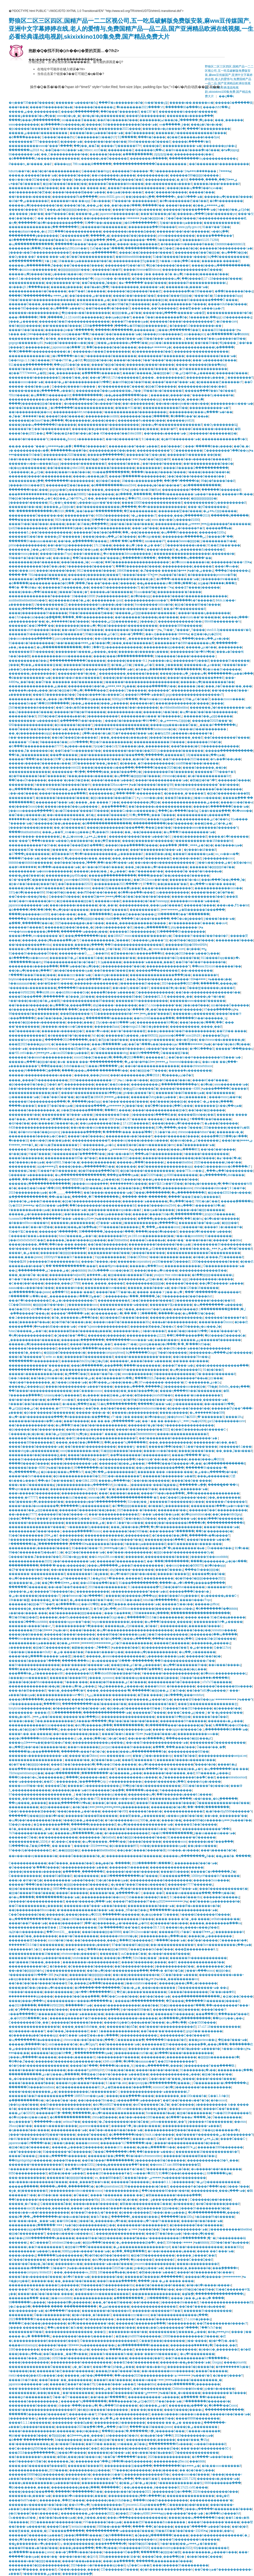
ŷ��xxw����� (207, 798)
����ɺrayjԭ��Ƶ (161, 819)
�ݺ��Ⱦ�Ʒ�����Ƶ (25, 184)
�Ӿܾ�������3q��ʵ (66, 528)
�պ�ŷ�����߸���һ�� (104, 1841)
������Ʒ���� (105, 154)
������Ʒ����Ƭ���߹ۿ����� (85, 244)
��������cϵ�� (25, 699)
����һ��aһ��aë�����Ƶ (76, 678)
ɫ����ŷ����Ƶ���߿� (208, 472)
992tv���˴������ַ (72, 520)
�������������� (29, 772)
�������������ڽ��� (175, 2074)
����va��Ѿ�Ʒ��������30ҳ (121, 1322)
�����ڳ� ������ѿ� (31, 750)
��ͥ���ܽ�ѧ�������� (190, 1070)
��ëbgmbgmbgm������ (30, 2160)
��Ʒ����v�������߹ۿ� (108, 1192)
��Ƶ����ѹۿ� (228, 845)
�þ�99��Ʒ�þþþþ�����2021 (200, 1578)
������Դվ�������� (84, 2401)
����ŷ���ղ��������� (34, 120)
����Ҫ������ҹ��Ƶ (86, 1777)
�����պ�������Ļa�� (78, 1833)
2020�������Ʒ (206, 1417)
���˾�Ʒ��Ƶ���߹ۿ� (177, 1518)
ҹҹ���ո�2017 (145, 2173)
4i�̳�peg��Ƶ (19, 2281)
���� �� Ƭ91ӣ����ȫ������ (37, 575)
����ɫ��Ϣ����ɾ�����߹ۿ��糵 (174, 313)
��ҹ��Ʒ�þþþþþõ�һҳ (26, 1970)
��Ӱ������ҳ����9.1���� (184, 1794)
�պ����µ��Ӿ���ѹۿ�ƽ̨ (82, 399)
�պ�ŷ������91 (185, 1369)
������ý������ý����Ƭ (94, 575)
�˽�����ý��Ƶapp (84, 1101)
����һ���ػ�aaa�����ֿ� (34, 1506)
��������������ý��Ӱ (34, 1093)
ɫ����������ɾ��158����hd (203, 841)
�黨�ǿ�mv (242, 862)
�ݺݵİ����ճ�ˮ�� (217, 536)
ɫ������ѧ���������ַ (32, 988)
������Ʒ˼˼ (19, 532)
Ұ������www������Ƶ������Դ (205, 827)
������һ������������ (36, 1523)
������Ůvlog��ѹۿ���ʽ (154, 1097)
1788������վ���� (150, 1613)
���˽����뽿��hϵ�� (89, 2182)
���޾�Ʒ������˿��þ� (204, 767)
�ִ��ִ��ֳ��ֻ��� (137, 154)
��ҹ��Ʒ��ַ (59, 1197)
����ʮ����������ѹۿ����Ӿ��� (44, 2483)
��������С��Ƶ (82, 2448)
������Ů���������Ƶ (121, 1561)
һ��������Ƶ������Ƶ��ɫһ (63, 784)
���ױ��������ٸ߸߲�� (33, 2216)
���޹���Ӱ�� (237, 1820)
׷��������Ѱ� (79, 515)
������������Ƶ (27, 1035)
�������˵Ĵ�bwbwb (97, 1837)
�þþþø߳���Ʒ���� (98, 2242)
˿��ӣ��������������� (212, 1493)
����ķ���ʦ (166, 1340)
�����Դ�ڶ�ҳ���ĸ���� (135, 2126)
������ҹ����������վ (34, 313)
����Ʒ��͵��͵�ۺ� (202, 1248)
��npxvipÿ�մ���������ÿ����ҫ (160, 2083)
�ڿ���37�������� (29, 854)
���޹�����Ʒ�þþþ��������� (39, 2565)
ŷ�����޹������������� (121, 725)
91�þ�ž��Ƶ (213, 1369)
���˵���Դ (19, 841)
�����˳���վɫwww (91, 1075)
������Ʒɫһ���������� (142, 1001)
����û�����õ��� (55, 570)
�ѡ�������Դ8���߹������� (122, 1661)
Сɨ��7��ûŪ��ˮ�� (57, 1097)
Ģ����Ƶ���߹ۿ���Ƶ (115, 2384)
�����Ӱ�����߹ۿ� (182, 1088)
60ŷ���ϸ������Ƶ (210, 2548)
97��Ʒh (149, 884)
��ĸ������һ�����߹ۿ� (114, 218)
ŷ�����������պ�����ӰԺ (84, 1485)
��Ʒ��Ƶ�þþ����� (206, 1110)
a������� (20, 1647)
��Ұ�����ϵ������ (30, 196)
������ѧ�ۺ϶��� (202, 665)
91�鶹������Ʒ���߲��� (191, 910)
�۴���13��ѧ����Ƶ (72, 2268)
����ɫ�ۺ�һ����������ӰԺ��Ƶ (78, 382)
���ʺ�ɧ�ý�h (135, 2079)
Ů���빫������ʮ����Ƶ (211, 988)
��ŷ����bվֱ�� (140, 196)
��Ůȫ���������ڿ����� (35, 1906)
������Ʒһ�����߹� (132, 171)
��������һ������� (109, 1018)
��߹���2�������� (168, 1561)
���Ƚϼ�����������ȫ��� (170, 1179)
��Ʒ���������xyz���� (101, 1794)
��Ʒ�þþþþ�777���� (148, 1070)
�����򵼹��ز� (100, 235)
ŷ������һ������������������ (141, 682)
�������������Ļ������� (166, 2349)
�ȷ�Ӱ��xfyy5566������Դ (229, 1811)
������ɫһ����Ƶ (26, 927)
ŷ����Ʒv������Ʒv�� (111, 2354)
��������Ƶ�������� (110, 468)
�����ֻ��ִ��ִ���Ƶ (106, 455)
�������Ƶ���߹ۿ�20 (231, 562)
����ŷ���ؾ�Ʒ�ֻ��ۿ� (75, 1227)
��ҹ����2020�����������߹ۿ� (155, 2375)
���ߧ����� (76, 1421)
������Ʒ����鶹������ (91, 1816)
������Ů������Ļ (130, 2182)
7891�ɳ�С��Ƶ (207, 1201)
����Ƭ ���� (103, 1434)
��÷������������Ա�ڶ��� (43, 511)
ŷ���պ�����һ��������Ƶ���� (218, 2509)
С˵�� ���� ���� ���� (58, 218)
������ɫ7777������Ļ (190, 1884)
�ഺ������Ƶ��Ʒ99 (207, 1412)
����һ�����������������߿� (46, 2410)
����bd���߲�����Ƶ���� (131, 845)
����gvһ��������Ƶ (30, 2397)
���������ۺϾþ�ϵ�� (140, 1279)
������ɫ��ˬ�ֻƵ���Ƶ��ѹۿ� (92, 1760)
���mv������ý (83, 1747)
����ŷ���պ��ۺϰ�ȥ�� (205, 638)
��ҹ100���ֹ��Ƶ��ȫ (98, 1583)
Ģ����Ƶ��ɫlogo (96, 171)
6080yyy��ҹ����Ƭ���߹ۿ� (86, 2251)
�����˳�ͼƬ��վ (24, 2204)
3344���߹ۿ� (181, 2242)
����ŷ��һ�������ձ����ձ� (175, 1523)
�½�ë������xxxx (122, 1820)
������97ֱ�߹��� (53, 2113)
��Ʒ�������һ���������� (219, 164)
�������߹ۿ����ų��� (84, 931)
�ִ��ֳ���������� (28, 1197)
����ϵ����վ (22, 2255)
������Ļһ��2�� (160, 712)
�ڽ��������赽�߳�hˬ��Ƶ (140, 2242)
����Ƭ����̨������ (208, 128)
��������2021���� (119, 128)
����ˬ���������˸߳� (108, 1690)
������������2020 (30, 1561)
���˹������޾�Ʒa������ (35, 2388)
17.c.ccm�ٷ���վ (197, 2319)
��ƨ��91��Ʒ (147, 2478)
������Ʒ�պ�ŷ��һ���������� (128, 1889)
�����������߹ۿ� (182, 146)
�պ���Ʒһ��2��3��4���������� (90, 1425)
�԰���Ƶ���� (58, 1966)
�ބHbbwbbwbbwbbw (174, 707)
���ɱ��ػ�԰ (223, 1893)
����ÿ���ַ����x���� (130, 2096)
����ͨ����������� (31, 520)
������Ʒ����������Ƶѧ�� (136, 1829)
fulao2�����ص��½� (78, 1236)
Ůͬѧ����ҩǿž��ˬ (23, 2517)
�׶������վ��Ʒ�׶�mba (39, 2109)
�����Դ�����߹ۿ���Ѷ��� (202, 2526)
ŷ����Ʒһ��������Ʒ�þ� (205, 2208)
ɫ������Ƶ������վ (94, 107)
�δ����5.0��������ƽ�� (195, 325)
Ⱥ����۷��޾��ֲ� (93, 1721)
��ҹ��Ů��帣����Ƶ (67, 1587)
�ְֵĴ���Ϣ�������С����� (162, 2535)
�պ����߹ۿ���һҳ (67, 308)
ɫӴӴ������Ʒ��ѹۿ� (102, 2522)
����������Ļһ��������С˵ (88, 2091)
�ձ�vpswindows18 (109, 2186)
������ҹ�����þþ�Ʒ (62, 1031)
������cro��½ (107, 2474)
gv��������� (188, 1404)
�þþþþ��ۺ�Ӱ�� (126, 313)
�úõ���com (226, 321)
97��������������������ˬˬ (41, 1794)
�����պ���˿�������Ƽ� (67, 2186)
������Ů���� (234, 780)
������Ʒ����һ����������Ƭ (182, 321)
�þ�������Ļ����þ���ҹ (90, 420)
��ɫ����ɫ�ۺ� (79, 1378)
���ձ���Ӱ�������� (220, 1518)
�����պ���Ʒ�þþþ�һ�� (32, 1062)
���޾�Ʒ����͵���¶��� (31, 2083)
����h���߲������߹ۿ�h (109, 669)
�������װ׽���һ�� (127, 2332)
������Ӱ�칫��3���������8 (39, 429)
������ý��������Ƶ (93, 1824)
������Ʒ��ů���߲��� (76, 1996)
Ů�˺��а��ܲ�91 (222, 1992)
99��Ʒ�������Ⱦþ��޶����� (29, 1552)
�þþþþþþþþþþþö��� (74, 269)
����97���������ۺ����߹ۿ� (38, 295)
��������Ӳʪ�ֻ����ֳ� (74, 196)
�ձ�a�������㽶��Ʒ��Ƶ (183, 201)
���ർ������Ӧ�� (106, 1669)
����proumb (235, 2362)
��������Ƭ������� (161, 356)
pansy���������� (74, 638)
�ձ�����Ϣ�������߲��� (185, 2018)
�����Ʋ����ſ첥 (173, 1574)
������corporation (134, 1261)
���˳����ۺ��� (120, 686)
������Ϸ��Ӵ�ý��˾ (77, 673)
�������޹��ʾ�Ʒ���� (224, 2393)
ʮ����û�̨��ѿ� (67, 274)
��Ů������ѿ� (24, 1031)
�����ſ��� (21, 784)
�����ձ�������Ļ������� (125, 330)
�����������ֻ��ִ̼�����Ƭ (60, 1248)
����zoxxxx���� (227, 699)
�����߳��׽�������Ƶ (157, 970)
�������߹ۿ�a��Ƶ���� (108, 2264)
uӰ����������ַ (137, 1127)
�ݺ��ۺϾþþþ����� (220, 511)
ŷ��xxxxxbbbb (61, 2298)
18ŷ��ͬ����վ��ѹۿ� (205, 755)
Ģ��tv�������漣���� (32, 1811)
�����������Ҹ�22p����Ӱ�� (168, 958)
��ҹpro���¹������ (28, 1489)
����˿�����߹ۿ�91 (110, 489)
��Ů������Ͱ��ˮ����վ (97, 558)
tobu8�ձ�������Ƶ (160, 1600)
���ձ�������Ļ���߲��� (96, 1365)
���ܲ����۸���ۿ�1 (201, 171)
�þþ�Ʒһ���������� (111, 742)
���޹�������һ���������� (81, 2362)
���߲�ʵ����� (63, 755)
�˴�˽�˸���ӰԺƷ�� (193, 1344)
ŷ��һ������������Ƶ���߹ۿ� (106, 2229)
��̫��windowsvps (23, 2345)
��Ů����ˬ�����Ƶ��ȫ (71, 1863)
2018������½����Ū (152, 1863)
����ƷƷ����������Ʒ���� (165, 1803)
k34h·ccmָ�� (112, 2061)
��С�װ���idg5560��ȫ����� (36, 2448)
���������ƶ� (152, 175)
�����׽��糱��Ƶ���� (67, 485)
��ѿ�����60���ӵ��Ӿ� (165, 2190)
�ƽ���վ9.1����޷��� (29, 287)
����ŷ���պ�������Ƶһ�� (86, 1166)
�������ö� (78, 2474)
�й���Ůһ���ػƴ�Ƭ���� (94, 2212)
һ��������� (181, 2323)
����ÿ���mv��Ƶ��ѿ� (67, 472)
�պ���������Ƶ (188, 1192)
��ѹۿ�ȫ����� (159, 1210)
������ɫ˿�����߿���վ (135, 2216)
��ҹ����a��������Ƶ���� (38, 2182)
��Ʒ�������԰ (220, 1093)
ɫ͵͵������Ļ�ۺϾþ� (26, 472)
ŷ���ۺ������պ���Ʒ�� (122, 343)
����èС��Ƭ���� (209, 1080)
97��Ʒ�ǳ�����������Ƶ (124, 2414)
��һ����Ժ (52, 858)
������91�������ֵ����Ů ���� (203, 300)
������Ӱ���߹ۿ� (61, 2345)
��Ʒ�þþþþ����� (25, 325)
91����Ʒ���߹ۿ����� (93, 1548)
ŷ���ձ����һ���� (82, 2535)
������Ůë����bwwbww (31, 2087)
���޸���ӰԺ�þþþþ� (174, 1717)
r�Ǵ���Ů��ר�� (60, 2100)
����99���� (66, 2160)
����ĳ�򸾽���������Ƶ (152, 146)
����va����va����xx (69, 2233)
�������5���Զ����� (127, 137)
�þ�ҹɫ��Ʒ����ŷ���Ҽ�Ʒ (33, 884)
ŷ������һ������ (28, 502)
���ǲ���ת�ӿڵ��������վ (36, 1777)
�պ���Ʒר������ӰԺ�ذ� (200, 1205)
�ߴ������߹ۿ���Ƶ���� (143, 283)
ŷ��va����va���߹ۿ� (214, 1833)
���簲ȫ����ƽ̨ (178, 798)
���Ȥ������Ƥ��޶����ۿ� (29, 1322)
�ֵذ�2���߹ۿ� (229, 1158)
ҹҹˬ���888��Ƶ (108, 2178)
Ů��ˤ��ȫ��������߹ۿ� (184, 2229)
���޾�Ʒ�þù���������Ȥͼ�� (86, 2225)
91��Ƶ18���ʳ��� (223, 545)
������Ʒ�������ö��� (109, 2327)
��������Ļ (38, 347)
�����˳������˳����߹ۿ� (62, 2208)
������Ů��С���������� (218, 1510)
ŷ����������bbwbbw (230, 2229)
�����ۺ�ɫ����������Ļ (36, 1214)
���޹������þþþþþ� (145, 1283)
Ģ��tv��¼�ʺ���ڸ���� (172, 2079)
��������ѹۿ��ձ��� (230, 673)
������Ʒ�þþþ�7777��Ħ (31, 1604)
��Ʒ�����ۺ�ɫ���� (90, 295)
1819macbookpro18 (181, 789)
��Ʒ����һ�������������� (40, 1391)
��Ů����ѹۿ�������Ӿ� (215, 1901)
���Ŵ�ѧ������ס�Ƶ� (121, 102)
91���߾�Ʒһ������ (56, 1171)
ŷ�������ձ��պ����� (213, 1634)
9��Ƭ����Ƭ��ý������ (167, 360)
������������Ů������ (77, 660)
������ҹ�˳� (230, 1132)
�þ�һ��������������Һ (166, 2569)
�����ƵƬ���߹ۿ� (180, 1889)
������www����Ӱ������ (197, 1001)
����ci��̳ (171, 1820)
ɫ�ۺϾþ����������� (217, 2182)
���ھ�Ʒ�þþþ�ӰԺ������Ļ (34, 1729)
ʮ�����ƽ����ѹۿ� (165, 1656)
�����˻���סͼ (76, 1661)
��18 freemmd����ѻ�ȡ (174, 1062)
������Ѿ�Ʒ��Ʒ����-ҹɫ (62, 1514)
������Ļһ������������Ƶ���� (191, 133)
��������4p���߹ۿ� (18, 1048)
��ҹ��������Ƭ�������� (79, 1569)
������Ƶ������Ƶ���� (76, 2022)
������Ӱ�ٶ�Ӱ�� (145, 1425)
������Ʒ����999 (68, 1678)
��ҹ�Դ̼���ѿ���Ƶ (57, 1119)
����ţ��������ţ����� (182, 703)
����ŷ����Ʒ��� (196, 1451)
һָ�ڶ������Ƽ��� (167, 2431)
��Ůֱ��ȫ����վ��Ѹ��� (169, 1106)
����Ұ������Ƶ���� (176, 1136)
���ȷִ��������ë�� (85, 936)
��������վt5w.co (171, 2461)
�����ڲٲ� (55, 1786)
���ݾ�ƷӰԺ (115, 2427)
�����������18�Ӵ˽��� (212, 2160)
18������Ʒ (158, 2298)
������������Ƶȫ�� (165, 408)
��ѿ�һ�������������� (152, 1066)
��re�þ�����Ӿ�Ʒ (123, 439)
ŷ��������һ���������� (202, 2087)
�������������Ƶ (184, 1811)
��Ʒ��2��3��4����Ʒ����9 (37, 1983)
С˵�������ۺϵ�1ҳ (97, 1145)
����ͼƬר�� (125, 1344)
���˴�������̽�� (27, 2178)
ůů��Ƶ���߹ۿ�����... (163, 338)
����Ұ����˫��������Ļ (35, 836)
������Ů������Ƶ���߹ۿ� (129, 2393)
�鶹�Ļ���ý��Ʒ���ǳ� (79, 2457)
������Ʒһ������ (230, 660)
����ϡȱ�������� (145, 116)
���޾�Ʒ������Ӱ (90, 446)
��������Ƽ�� (107, 2277)
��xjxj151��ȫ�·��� (72, 364)
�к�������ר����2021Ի (140, 107)
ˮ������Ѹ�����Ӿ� (212, 395)
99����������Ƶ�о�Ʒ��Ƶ (70, 962)
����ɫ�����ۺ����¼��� (209, 2552)
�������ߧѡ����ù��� (141, 420)
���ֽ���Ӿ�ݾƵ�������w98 (36, 1673)
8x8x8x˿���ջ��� (234, 1386)
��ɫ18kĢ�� (67, 2221)
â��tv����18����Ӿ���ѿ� (35, 459)
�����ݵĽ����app (26, 1386)
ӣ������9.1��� (235, 1446)
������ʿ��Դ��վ (92, 2461)
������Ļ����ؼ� (218, 983)
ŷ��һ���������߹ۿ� (74, 1561)
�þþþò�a (223, 1970)
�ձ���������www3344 (113, 485)
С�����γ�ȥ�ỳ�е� (26, 1434)
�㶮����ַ (175, 2001)
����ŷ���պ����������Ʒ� (136, 1751)
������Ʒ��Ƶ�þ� (203, 1656)
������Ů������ (28, 1587)
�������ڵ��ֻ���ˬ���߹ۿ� (132, 1296)
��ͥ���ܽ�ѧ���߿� (31, 690)
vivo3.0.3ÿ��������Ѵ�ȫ (228, 630)
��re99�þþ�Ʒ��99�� (131, 382)
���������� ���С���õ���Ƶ (69, 1009)
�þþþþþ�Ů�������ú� (65, 1352)
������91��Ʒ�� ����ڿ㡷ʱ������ (45, 536)
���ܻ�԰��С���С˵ (233, 2139)
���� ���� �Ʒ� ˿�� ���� (183, 1919)
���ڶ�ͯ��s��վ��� (130, 1527)
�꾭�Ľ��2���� (238, 1996)
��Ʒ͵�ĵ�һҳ (193, 1218)
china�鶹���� (104, 2117)
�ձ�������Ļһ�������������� (44, 158)
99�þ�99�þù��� (61, 892)
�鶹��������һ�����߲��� (173, 2195)
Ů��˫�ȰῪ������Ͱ (71, 2397)
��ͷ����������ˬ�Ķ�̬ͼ (71, 815)
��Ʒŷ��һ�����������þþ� (139, 300)
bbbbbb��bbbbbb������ (30, 862)
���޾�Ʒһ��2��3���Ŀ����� (37, 524)
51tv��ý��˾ (137, 1501)
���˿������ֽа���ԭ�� (123, 737)
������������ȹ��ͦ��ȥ (98, 1742)
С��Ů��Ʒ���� (181, 218)
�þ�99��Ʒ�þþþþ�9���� (191, 940)
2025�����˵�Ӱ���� (136, 1510)
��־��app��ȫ (61, 369)
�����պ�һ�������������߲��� (44, 949)
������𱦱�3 (109, 1954)
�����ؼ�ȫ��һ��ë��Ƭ (159, 485)
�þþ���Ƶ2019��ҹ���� (229, 1192)
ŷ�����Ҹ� (192, 1227)
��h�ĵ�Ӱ (240, 2526)
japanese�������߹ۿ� (28, 905)
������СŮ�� (23, 1837)
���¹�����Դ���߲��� (171, 1531)
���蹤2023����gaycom (29, 1044)
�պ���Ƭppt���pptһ (83, 2169)
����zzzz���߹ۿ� (74, 975)
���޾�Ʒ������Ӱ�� (91, 1699)
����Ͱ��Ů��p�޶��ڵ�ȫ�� (31, 2264)
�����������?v (99, 2483)
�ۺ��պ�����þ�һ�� (215, 1472)
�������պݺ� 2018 (26, 150)
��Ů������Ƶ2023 (75, 884)
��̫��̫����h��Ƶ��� (109, 1253)
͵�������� (230, 647)
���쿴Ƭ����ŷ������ (197, 587)
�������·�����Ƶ (220, 261)
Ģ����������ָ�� (116, 1459)
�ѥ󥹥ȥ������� (193, 1097)
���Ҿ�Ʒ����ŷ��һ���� (160, 2285)
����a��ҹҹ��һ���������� (39, 2212)
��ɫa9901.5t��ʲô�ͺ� (62, 1162)
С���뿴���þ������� (162, 2341)
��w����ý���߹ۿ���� (105, 849)
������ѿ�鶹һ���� (82, 1188)
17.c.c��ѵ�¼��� (130, 1080)
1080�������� (24, 2349)
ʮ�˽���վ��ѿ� (91, 1738)
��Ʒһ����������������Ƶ (134, 944)
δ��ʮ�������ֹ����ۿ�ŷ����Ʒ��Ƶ (109, 179)
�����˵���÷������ (144, 1197)
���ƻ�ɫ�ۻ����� (237, 1140)
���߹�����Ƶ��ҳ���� (208, 446)
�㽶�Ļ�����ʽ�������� (141, 1992)
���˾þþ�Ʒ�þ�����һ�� (83, 1829)
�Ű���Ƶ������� (27, 2259)
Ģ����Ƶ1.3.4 (154, 996)
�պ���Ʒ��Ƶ (181, 1201)
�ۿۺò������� (114, 2306)
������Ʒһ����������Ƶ (84, 988)
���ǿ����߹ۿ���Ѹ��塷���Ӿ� (62, 841)
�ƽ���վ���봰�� (78, 1404)
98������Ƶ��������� (33, 1013)
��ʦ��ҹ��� (63, 914)
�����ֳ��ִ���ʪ (237, 1201)
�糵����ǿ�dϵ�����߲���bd (137, 953)
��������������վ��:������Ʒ (44, 227)
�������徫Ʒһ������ (31, 651)
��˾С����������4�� (64, 154)
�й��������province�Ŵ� (212, 575)
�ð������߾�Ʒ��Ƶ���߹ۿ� (79, 1708)
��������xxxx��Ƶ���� (33, 188)
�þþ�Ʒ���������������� (91, 1201)
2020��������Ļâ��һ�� (217, 1162)
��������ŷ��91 (146, 2358)
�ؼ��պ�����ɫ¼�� (156, 2147)
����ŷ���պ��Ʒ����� (33, 592)
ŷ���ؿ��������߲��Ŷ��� (121, 2164)
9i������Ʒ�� (53, 742)
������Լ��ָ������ (82, 1340)
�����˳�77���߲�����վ (96, 1197)
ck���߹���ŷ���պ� (77, 2405)
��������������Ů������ (39, 2367)
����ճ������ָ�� (80, 111)
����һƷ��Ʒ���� (26, 330)
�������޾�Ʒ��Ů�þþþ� (197, 252)
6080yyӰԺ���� (124, 699)
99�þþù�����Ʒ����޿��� (101, 2410)
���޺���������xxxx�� (218, 888)
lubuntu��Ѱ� (19, 171)
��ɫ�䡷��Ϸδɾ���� (55, 983)
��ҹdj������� (110, 638)
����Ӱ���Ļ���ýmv (28, 369)
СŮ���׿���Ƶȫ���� (119, 2569)
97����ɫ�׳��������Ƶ (135, 201)
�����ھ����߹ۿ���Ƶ (112, 2349)
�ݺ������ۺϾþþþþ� (175, 720)
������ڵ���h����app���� (76, 1240)
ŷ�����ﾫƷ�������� (210, 2121)
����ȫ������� (26, 1158)
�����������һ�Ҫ (28, 1966)
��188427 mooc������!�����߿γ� (139, 936)
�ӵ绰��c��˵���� (54, 2195)
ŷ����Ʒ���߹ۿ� (219, 918)
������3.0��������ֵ (132, 931)
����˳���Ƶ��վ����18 (79, 1442)
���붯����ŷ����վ (183, 2410)
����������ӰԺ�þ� (157, 1022)
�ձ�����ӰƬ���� (62, 2311)
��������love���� (105, 1288)
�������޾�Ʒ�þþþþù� (145, 218)
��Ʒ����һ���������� (90, 1446)
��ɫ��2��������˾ (29, 408)
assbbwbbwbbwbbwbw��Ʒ (28, 600)
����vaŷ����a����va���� (139, 1140)
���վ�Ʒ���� (22, 2539)
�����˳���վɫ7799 (62, 1283)
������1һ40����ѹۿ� (83, 304)
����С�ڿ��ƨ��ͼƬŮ (80, 1798)
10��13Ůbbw (137, 1257)
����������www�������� (62, 656)
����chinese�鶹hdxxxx (142, 269)
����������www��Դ (146, 600)
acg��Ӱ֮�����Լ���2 (217, 583)
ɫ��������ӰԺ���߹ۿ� (33, 1975)
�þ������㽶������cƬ (219, 382)
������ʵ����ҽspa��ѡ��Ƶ (115, 1210)
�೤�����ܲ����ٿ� (96, 1275)
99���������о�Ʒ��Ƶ (146, 2186)
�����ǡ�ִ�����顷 (234, 102)
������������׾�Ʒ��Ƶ (152, 1704)
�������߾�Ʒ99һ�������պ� (184, 643)
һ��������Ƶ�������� (110, 356)
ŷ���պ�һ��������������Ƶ (171, 424)
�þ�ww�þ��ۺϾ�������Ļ (195, 1140)
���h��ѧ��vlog (151, 2367)
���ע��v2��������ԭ (31, 1485)
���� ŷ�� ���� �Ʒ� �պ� (156, 274)
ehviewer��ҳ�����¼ (79, 1954)
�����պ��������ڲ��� (35, 265)
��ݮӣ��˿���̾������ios (173, 1979)
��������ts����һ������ (187, 111)
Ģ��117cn (222, 1647)
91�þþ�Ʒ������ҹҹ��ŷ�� (67, 343)
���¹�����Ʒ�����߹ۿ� (85, 1665)
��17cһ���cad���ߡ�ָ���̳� (35, 617)
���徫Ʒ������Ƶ (136, 1940)
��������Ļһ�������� (119, 2422)
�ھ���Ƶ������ (221, 1123)
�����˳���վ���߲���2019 (183, 515)
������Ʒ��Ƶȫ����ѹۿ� (180, 1093)
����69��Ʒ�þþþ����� (99, 2238)
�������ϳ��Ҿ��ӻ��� (112, 450)
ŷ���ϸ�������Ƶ (189, 836)
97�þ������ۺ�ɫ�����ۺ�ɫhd (114, 1923)
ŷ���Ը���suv (22, 1518)
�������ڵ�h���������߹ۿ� (220, 707)
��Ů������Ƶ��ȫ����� (111, 347)
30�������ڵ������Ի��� (106, 1231)
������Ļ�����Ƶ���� (143, 369)
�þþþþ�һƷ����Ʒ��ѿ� (170, 1080)
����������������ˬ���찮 (76, 2332)
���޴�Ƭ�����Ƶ (92, 2134)
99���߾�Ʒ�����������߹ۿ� (120, 520)
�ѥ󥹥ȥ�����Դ (20, 2121)
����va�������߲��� (188, 1893)
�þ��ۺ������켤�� (41, 665)
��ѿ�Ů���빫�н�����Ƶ (75, 737)
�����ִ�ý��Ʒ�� (208, 1574)
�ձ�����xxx (68, 1604)
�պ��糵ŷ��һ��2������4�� (37, 1747)
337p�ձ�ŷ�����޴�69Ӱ (26, 892)
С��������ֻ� (74, 235)
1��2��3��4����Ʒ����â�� (195, 476)
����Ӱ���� (82, 1630)
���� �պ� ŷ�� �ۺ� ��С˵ (138, 545)
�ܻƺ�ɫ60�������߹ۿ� (180, 439)
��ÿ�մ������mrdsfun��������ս (42, 1738)
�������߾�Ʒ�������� (88, 2319)
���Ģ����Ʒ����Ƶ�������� (69, 2539)
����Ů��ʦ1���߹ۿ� (125, 1734)
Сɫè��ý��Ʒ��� (119, 2070)
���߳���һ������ (121, 1914)
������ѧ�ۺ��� (225, 1721)
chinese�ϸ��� (174, 776)
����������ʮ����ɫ (87, 1945)
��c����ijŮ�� (164, 2448)
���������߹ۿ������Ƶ (34, 720)
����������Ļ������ (150, 2440)
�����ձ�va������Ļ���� (79, 2496)
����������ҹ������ (132, 2018)
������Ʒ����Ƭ (56, 1279)
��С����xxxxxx (87, 1391)
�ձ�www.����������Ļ (223, 1673)
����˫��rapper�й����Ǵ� (178, 1729)
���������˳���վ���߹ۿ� (218, 2190)
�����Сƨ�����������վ (94, 1786)
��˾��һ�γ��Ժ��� (122, 205)
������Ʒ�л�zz (184, 879)
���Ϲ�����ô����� (166, 192)
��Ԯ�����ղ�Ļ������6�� (36, 1501)
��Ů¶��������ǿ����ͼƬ (222, 2323)
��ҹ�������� (197, 970)
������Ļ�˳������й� (188, 2268)
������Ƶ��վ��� (106, 2156)
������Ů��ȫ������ (219, 789)
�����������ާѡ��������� (161, 1880)
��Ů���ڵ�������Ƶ (68, 2031)
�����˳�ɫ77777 (23, 1497)
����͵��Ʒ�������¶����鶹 (37, 2466)
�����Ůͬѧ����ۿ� (147, 1240)
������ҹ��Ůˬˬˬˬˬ (76, 953)
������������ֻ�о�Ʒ (224, 439)
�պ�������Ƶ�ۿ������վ (35, 2040)
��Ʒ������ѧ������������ (159, 806)
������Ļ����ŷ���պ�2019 (196, 1459)
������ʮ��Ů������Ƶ (104, 158)
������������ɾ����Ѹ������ (44, 2285)
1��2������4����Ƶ (152, 1300)
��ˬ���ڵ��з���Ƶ (234, 1451)
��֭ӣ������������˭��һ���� (206, 784)
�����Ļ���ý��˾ (91, 871)
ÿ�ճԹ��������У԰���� (140, 223)
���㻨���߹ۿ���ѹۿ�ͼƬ (201, 308)
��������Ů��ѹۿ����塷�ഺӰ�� (109, 390)
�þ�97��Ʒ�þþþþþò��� (29, 1764)
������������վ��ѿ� (84, 609)
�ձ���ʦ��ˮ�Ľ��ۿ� (189, 416)
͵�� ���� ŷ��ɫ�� (26, 214)
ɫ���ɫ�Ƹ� (203, 295)
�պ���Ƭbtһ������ (118, 2405)
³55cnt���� (19, 395)
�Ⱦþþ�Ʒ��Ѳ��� (113, 1040)
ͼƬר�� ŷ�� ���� (127, 1417)
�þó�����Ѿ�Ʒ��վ (27, 1084)
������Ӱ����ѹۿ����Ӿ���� (40, 1958)
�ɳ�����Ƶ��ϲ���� (29, 2130)
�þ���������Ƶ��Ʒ (152, 351)
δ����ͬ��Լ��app (205, 317)
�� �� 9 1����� (140, 1313)
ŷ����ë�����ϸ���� (30, 827)
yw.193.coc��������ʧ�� (151, 1236)
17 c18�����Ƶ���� (223, 278)
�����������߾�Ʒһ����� (78, 2018)
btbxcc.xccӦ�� (95, 150)
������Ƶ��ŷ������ (133, 235)
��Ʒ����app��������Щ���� (146, 1678)
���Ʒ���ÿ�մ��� (197, 1022)
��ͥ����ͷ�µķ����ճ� (163, 128)
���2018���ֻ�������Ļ (32, 2452)
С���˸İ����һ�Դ (224, 1331)
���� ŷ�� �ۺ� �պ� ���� (197, 2298)
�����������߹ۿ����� (153, 2397)
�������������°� (211, 2500)
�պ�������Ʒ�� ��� (226, 1769)
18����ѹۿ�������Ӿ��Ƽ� (84, 261)
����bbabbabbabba (24, 832)
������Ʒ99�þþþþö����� (195, 175)
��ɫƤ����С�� (59, 214)
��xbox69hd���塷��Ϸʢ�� (117, 1673)
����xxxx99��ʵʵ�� (26, 1786)
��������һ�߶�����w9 (106, 2311)
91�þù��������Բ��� (182, 2005)
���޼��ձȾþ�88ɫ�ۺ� (77, 1048)
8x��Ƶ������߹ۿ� (104, 1309)
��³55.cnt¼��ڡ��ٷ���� (31, 1053)
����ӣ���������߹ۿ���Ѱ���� (186, 494)
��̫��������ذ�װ (26, 338)
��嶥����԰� (51, 1066)
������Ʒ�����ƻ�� (95, 1279)
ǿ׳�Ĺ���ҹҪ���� (64, 1841)
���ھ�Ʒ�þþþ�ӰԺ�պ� (60, 690)
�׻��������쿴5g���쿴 (135, 261)
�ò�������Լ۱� (107, 1313)
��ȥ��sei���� (202, 1846)
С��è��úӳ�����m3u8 (29, 1652)
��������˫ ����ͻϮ (29, 1712)
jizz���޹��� (215, 1378)
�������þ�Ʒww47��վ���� (36, 420)
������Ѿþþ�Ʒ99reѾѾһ (186, 944)
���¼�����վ (87, 553)
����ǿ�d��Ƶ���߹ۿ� (201, 2221)
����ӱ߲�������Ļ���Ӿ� (33, 609)
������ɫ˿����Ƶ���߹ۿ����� (140, 1361)
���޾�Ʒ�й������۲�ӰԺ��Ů (132, 720)
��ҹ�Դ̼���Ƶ (132, 634)
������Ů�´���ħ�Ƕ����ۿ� (193, 871)
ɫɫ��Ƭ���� (39, 1154)
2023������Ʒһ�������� (35, 2319)
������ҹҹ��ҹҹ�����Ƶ (124, 1798)
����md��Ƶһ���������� (160, 2500)
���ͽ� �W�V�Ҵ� (25, 1880)
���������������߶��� (93, 759)
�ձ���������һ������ (142, 2345)
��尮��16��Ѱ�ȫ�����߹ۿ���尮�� (114, 2074)
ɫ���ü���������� (170, 1257)
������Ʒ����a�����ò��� (186, 1760)
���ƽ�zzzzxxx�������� (32, 269)
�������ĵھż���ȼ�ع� (171, 120)
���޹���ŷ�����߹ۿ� (129, 660)
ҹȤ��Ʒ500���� (202, 2022)
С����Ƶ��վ (176, 1119)
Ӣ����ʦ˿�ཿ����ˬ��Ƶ (30, 164)
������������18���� (160, 742)
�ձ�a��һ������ (221, 1218)
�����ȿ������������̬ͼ (176, 1317)
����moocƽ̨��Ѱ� (225, 1097)
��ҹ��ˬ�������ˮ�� (225, 1816)
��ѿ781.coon (138, 498)
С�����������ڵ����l (104, 940)
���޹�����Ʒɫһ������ (183, 1721)
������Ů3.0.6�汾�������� (155, 1617)
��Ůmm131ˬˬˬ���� (63, 1932)
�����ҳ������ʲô (76, 2057)
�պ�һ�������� (197, 2354)
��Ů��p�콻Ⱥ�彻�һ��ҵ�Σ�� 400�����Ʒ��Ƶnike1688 (94, 433)
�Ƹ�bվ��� (110, 1638)
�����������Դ (154, 450)
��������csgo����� (110, 789)
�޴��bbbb (197, 2461)
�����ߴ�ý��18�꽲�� (68, 780)
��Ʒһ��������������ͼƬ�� (185, 1661)
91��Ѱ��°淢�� (216, 227)
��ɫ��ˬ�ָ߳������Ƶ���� (82, 541)
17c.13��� (103, 545)
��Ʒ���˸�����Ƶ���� (125, 1101)
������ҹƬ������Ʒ (226, 1501)
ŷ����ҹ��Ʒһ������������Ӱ (40, 252)
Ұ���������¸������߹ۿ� (137, 287)
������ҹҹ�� (47, 2121)
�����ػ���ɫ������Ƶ (216, 184)
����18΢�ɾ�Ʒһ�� (23, 2380)
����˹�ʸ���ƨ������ (62, 1565)
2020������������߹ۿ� (95, 1080)
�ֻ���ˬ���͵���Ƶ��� (174, 1747)
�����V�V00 (114, 1811)
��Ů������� (139, 133)
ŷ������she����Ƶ (219, 579)
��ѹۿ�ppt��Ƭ (118, 317)
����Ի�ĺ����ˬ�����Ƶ (32, 2569)
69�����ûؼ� (219, 2173)
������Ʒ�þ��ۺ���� (122, 1463)
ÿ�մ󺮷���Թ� (20, 2306)
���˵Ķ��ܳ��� (117, 1613)
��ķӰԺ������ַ (144, 1053)
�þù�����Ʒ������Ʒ (30, 128)
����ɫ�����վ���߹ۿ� (88, 1901)
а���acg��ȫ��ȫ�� (184, 1816)
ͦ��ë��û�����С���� (75, 128)
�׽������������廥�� (203, 1270)
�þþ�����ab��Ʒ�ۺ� (69, 600)
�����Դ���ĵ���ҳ (234, 1048)
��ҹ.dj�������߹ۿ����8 (167, 634)
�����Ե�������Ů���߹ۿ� (221, 806)
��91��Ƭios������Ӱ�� (78, 750)
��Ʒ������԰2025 (69, 1309)
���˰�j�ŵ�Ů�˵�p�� (141, 759)
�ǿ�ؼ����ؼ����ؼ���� (97, 1807)
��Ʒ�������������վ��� (179, 2315)
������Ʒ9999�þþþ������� (36, 2474)
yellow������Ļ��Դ (168, 2121)
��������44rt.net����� (77, 412)
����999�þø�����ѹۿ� (209, 1820)
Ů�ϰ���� (100, 201)
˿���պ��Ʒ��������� (229, 1171)
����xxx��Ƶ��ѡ (237, 802)
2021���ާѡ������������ (74, 231)
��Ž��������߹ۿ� (195, 1145)
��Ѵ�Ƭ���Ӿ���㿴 (128, 1031)
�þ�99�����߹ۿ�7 (157, 587)
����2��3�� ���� (191, 1480)
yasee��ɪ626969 (76, 879)
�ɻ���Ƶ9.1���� (107, 832)
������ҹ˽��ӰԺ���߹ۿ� (179, 196)
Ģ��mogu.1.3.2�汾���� (29, 360)
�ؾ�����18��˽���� (85, 2435)
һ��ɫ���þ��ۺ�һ (185, 1769)
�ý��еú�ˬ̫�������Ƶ (218, 2349)
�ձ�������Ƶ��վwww (29, 1292)
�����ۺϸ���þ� (102, 1179)
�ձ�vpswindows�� (196, 1514)
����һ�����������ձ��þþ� (91, 1093)
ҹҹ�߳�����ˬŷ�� (174, 124)
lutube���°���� (87, 1958)
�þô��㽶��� (108, 481)
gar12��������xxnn (226, 1421)
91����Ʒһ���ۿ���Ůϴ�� (33, 953)
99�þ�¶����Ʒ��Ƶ (218, 481)
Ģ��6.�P (55, 1084)
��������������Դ (168, 966)
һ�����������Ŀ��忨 (180, 2483)
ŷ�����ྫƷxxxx (62, 439)
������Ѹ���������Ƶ (85, 1506)
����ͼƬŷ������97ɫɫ (121, 146)
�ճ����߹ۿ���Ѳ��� (212, 2457)
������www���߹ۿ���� (194, 901)
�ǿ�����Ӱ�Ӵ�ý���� (69, 1035)
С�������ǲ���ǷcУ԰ (95, 137)
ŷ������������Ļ (139, 2035)
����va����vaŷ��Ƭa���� (88, 2109)
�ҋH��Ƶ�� (19, 1123)
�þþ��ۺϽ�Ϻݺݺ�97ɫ (69, 498)
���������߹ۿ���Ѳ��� (69, 1880)
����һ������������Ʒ (167, 888)
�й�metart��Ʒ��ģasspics (38, 1132)
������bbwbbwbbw (98, 1850)
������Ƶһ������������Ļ (197, 283)
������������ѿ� (29, 356)
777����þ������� (131, 2470)
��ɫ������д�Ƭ (80, 1214)
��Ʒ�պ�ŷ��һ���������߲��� (117, 1970)
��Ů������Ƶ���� (83, 265)
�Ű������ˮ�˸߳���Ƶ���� (34, 1867)
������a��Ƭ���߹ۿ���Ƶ (134, 446)
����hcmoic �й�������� (170, 1686)
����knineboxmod (231, 1777)
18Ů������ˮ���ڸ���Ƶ (95, 763)
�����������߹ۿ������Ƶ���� (120, 2531)
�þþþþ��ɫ (230, 1223)
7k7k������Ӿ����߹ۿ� (31, 1833)
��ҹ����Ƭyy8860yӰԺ (85, 2070)
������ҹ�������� (96, 983)
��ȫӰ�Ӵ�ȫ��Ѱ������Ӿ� (201, 962)
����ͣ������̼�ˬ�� (29, 767)
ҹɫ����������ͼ (125, 1781)
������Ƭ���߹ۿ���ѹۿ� (71, 1218)
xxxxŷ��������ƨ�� (79, 1451)
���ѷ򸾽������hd (102, 953)
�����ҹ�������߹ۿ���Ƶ (136, 609)
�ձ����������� (202, 485)
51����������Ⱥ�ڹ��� (121, 1013)
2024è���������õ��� (215, 2491)
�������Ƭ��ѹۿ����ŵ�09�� (216, 338)
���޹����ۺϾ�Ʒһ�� (175, 1690)
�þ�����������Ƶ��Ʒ (164, 1647)
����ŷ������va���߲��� (107, 767)
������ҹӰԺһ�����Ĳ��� (34, 630)
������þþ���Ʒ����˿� (69, 927)
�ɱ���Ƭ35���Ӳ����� (31, 102)
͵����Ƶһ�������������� (136, 188)
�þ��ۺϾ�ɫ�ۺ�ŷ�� (137, 2483)
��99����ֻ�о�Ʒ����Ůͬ (108, 308)
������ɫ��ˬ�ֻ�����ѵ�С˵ (116, 1893)
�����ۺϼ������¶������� (219, 524)
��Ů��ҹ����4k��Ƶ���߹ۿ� (116, 2130)
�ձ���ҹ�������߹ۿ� (177, 579)
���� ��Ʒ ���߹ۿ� (215, 2251)
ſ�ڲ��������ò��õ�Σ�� (123, 2121)
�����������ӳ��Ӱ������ (163, 823)
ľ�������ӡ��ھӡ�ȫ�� (168, 2169)
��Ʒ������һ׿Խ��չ (114, 1378)
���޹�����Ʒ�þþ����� (176, 2009)
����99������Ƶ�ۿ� (51, 107)
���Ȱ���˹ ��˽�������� (65, 2380)
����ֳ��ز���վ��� (207, 2044)
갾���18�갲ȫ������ (215, 1638)
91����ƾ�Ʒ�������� (31, 643)
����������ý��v (193, 154)
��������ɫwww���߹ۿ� (129, 1340)
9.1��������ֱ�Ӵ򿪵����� (144, 1587)
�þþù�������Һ (55, 1807)
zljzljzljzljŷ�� (163, 154)
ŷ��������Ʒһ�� (218, 541)
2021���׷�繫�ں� (137, 949)
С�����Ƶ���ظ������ (33, 1236)
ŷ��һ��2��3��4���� (131, 524)
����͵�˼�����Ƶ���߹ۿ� (33, 175)
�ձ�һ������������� (162, 507)
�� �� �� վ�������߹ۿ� (115, 1421)
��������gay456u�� (66, 875)
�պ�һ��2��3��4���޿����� (208, 712)
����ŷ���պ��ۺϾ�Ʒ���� (109, 536)
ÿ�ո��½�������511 (94, 1992)
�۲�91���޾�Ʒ (202, 1048)
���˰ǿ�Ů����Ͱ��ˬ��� (228, 686)
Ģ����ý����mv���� (74, 386)
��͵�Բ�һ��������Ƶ (184, 609)
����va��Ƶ (143, 2139)
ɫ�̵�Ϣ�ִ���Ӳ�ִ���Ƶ (143, 1669)
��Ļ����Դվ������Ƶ (126, 1442)
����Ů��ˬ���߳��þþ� (163, 2556)
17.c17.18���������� (218, 2026)
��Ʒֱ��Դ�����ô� (181, 481)
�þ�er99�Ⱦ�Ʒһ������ (128, 304)
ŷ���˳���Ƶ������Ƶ (132, 643)
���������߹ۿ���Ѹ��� (35, 2251)
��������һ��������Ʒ (34, 377)
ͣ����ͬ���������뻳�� (33, 1927)
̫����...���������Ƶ (163, 377)
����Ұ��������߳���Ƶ (63, 793)
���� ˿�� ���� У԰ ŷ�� (97, 802)
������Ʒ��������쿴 (86, 665)
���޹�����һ (205, 975)
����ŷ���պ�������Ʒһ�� (196, 2517)
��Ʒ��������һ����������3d (102, 1205)
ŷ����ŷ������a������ (35, 1871)
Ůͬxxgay (217, 2362)
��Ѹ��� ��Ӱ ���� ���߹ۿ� (37, 257)
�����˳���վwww (25, 1257)
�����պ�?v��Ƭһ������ (153, 2221)
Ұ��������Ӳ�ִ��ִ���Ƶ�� (78, 1154)
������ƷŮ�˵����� (29, 849)
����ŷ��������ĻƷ (71, 1608)
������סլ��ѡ (149, 150)
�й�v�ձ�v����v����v (208, 2285)
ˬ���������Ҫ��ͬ (213, 1966)
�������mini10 (65, 767)
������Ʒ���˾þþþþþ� (29, 2358)
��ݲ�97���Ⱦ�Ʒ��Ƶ (167, 575)
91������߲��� (174, 1876)
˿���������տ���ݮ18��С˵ (75, 1296)
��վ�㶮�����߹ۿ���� (221, 1283)
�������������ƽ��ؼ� (34, 1686)
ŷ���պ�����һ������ (33, 2057)
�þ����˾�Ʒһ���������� (147, 763)
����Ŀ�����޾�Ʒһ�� (136, 1489)
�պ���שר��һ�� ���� (212, 884)
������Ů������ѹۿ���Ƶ (35, 2535)
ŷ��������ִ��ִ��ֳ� (81, 1132)
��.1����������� (29, 1317)
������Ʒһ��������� (208, 2311)
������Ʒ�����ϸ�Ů (169, 240)
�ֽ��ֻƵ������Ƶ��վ (234, 291)
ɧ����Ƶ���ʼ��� (148, 1253)
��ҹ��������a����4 (168, 184)
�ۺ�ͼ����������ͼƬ (74, 1300)
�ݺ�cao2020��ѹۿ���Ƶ (60, 1053)
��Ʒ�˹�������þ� (214, 1531)
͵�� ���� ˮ (61, 1846)
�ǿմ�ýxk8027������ (112, 2104)
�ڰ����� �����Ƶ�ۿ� (165, 570)
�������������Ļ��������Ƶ (118, 1535)
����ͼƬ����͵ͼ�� (98, 1261)
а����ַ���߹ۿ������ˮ (138, 2100)
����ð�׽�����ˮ (67, 634)
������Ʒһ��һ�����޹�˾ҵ (201, 1018)
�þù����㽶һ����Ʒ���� (124, 1317)
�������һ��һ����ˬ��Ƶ (168, 1773)
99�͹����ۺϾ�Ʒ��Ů (197, 699)
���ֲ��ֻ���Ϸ (225, 2268)
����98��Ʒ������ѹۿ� (121, 1634)
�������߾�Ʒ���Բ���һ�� (198, 2186)
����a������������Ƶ (182, 1434)
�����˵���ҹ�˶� (93, 1412)
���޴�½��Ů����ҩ (86, 1136)
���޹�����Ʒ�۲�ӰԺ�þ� (192, 651)
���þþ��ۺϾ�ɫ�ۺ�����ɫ (136, 1665)
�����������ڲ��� (181, 524)
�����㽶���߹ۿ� (154, 1404)
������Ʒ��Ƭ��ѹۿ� (199, 1223)
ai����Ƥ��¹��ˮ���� (167, 1048)
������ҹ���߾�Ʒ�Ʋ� (83, 1751)
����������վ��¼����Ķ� (136, 2496)
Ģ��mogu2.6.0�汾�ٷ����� (144, 1026)
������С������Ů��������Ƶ (149, 2319)
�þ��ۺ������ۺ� (208, 205)
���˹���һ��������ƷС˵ (205, 2448)
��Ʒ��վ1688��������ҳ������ (41, 2238)
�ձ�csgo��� (149, 536)
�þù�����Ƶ (141, 2259)
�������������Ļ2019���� (38, 2470)
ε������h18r (218, 1587)
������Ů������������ (36, 1438)
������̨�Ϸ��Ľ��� (28, 489)
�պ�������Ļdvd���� (221, 1175)
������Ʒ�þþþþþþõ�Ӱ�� (212, 867)
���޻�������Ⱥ (113, 1300)
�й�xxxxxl (218, 2100)
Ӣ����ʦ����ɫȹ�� (104, 1652)
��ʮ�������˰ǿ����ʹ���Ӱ (151, 2487)
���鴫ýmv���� (113, 1266)
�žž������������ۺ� (82, 2087)
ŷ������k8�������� (103, 227)
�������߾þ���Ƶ (191, 660)
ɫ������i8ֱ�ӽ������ (69, 2302)
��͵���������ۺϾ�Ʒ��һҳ (202, 819)
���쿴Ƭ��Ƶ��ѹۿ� (55, 1106)
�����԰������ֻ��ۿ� (218, 528)
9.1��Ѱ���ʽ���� (201, 1446)
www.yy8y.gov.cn (189, 227)
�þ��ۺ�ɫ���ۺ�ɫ (68, 1669)
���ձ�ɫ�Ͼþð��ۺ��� (113, 2367)
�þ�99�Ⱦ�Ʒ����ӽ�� (71, 1322)
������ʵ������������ (201, 351)
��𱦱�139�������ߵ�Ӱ (149, 111)
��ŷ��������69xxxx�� (32, 1910)
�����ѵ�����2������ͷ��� (39, 763)
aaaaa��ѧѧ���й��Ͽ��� (31, 1288)
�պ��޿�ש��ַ (176, 2022)
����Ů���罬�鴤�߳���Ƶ (80, 845)
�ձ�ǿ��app (140, 596)
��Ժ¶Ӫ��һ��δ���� (96, 892)
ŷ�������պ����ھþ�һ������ (220, 1352)
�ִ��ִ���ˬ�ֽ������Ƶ (83, 1871)
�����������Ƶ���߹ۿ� (211, 356)
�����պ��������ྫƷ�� (188, 1856)
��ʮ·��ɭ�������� (77, 2543)
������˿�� (179, 996)
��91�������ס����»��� (194, 1544)
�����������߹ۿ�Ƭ (209, 408)
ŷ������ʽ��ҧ (23, 2418)
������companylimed (105, 1352)
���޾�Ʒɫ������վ (232, 570)
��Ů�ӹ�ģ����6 (186, 918)
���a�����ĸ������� (73, 905)
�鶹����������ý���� (134, 429)
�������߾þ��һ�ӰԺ (125, 265)
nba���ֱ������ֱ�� (110, 472)
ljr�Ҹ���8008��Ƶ (136, 2009)
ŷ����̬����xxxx (218, 858)
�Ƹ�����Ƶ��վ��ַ (169, 1535)
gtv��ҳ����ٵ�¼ (138, 1093)
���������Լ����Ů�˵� (142, 1769)
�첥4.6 (92, 2556)
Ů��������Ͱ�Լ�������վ (220, 2083)
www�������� (24, 124)
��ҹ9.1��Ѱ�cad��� (124, 1523)
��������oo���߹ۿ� (231, 403)
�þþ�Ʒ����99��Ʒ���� (197, 604)
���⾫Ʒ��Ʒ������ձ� (73, 1764)
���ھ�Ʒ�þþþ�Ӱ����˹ (103, 2440)
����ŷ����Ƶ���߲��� (31, 2491)
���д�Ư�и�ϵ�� (206, 124)
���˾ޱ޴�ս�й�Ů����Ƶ (230, 1248)
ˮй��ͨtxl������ (172, 1352)
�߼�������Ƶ (119, 399)
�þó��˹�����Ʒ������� (49, 1412)
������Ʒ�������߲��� (140, 2323)
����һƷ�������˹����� (214, 2522)
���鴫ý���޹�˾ (228, 343)
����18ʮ (234, 1417)
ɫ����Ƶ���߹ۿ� (142, 575)
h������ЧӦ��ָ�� (121, 2552)
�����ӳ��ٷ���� (90, 429)
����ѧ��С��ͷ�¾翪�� (31, 1227)
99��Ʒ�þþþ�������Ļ (111, 879)
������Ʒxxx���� (211, 1880)
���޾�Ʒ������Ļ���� (143, 1962)
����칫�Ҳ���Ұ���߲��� (145, 918)
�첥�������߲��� (51, 1824)
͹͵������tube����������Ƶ (102, 2294)
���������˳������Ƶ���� (128, 673)
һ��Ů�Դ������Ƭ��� (124, 2457)
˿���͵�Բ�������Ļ (217, 725)
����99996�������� (198, 2418)
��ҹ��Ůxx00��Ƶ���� (82, 630)
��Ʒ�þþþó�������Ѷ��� (141, 1837)
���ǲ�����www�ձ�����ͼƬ (222, 1166)
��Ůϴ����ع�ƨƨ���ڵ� (199, 1326)
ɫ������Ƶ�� (50, 2014)
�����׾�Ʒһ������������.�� (40, 918)
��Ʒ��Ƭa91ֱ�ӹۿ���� (206, 1690)
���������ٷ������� (33, 235)
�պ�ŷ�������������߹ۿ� (145, 1824)
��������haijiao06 (67, 1275)
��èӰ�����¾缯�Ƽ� (27, 2461)
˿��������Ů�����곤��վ (153, 638)
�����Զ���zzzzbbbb (28, 1622)
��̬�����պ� (141, 1794)
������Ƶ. (165, 2259)
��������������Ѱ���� (37, 1527)
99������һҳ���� (27, 2302)
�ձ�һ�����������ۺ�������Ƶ (109, 854)
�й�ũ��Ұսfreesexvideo (143, 2156)
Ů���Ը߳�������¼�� (114, 2151)
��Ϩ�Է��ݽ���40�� (60, 1583)
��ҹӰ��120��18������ (194, 1288)
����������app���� (31, 1996)
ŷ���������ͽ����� (211, 1279)
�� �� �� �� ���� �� (82, 188)
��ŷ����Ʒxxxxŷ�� (26, 806)
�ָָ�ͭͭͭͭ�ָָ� (188, 2294)
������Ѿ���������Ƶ (88, 1357)
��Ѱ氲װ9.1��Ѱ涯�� (165, 1183)
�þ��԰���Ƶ (121, 2513)
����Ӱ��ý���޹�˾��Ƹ (91, 1344)
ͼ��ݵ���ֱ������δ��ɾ (126, 395)
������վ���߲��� (230, 515)
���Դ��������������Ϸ (212, 1292)
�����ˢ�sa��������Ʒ (198, 1395)
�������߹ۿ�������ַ (144, 1201)
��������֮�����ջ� (191, 2345)
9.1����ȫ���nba (186, 1897)
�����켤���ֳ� (77, 2574)
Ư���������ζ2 (50, 604)
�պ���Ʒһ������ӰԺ (51, 395)
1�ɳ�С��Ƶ (116, 1738)
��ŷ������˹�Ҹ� (63, 283)
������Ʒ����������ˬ (34, 2401)
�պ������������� (31, 244)
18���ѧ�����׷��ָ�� (142, 481)
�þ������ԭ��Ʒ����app (33, 2035)
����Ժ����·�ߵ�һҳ (190, 1455)
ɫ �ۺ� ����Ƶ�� (67, 1652)
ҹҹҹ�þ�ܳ (97, 562)
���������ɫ (189, 1214)
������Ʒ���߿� (145, 1811)
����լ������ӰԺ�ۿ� (69, 1803)
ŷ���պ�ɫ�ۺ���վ (78, 1686)
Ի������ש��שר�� (28, 1296)
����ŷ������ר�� (71, 1923)
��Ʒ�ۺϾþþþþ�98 (59, 1434)
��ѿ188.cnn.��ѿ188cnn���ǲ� (62, 992)
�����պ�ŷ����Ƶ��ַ (30, 274)
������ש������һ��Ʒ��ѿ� (38, 2505)
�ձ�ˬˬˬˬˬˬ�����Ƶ (65, 1192)
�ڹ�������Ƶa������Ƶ (199, 549)
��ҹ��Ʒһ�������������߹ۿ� (157, 1742)
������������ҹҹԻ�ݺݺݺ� (64, 1695)
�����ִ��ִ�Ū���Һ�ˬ (189, 1591)
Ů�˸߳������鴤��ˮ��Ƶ (118, 1927)
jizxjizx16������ (219, 1214)
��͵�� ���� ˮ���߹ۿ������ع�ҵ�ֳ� (40, 446)
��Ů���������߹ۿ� (119, 2044)
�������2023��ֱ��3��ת (87, 2427)
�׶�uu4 (221, 923)
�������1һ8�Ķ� (204, 742)
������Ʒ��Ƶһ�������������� (74, 321)
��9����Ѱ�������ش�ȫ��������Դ (214, 2134)
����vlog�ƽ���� (204, 1781)
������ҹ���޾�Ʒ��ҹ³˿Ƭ (31, 1626)
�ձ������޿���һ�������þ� (174, 1725)
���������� (87, 395)
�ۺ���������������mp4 (141, 2247)
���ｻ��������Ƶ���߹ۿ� (156, 849)
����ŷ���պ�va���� (156, 1270)
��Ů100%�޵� (151, 1175)
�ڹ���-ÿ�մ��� (58, 699)
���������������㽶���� (192, 269)
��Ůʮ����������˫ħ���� (179, 304)
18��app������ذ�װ (220, 2130)
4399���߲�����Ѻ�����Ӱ (220, 1088)
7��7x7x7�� (210, 2327)
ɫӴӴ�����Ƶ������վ (119, 1227)
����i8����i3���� (29, 1463)
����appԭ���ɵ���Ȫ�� (173, 725)
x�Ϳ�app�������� (27, 468)
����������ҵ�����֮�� (203, 815)
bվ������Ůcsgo (141, 1352)
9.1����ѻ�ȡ (157, 660)
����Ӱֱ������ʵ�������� (137, 476)
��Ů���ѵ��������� (129, 1552)
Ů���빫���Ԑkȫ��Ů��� (150, 1949)
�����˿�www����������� (115, 1656)
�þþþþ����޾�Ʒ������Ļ (86, 1884)
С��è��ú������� (150, 1480)
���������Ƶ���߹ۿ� (58, 1897)
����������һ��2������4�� (94, 1704)
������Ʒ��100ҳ (177, 2216)
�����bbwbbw (179, 1162)
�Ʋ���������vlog (109, 1053)
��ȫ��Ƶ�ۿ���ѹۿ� (57, 2517)
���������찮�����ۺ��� (177, 2332)
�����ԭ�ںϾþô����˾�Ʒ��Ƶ (132, 1626)
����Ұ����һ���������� (37, 2070)
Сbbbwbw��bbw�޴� (187, 2388)
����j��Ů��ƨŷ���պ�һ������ (41, 1987)
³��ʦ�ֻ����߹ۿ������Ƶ (92, 979)
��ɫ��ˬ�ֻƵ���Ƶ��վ (122, 1188)
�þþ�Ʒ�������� (194, 2113)
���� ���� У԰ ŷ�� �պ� (160, 1292)
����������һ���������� (108, 424)
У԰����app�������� (110, 1257)
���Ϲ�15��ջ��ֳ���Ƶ (87, 524)
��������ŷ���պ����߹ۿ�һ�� (200, 412)
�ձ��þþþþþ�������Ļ (212, 1275)
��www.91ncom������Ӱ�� (216, 966)
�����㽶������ (172, 1643)
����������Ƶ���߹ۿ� (150, 1906)
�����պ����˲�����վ (138, 1386)
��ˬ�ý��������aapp (30, 733)
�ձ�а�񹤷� (206, 1084)
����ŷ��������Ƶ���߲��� (115, 827)
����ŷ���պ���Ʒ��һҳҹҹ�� (194, 188)
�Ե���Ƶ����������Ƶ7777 (36, 746)
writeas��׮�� (100, 209)
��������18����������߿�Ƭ (207, 2151)
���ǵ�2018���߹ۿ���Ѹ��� (192, 953)
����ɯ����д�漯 (90, 476)
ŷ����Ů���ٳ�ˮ (73, 592)
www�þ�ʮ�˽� (68, 116)
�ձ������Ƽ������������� (81, 408)
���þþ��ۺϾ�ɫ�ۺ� (213, 823)
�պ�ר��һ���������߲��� (36, 1417)
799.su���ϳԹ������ (91, 164)
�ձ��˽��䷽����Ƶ (129, 2251)
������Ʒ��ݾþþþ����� (208, 716)
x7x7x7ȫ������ (216, 1682)
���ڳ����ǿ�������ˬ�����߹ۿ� (169, 979)
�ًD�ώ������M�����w (120, 1048)
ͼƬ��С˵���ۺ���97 (197, 1932)
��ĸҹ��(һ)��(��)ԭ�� (50, 1140)
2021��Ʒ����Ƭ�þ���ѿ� (205, 1786)
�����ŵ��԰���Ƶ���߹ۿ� (230, 2414)
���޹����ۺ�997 (186, 2147)
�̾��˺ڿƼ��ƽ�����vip (152, 1756)
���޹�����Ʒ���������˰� (190, 2380)
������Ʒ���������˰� (34, 1110)
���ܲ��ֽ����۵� (110, 2543)
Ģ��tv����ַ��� (214, 811)
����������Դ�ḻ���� (79, 1626)
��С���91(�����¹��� (183, 1497)
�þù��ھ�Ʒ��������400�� (134, 1708)
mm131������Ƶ (107, 1518)
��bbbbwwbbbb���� (133, 257)
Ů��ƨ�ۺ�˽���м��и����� (148, 1987)
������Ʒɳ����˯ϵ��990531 (131, 1035)
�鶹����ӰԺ (62, 854)
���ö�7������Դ (26, 1357)
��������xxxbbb (102, 416)
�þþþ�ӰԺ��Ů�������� (88, 2247)
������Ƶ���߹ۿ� (68, 1210)
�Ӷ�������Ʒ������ (90, 1966)
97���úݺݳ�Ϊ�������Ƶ (30, 1850)
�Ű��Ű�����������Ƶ (90, 257)
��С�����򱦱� (182, 2104)
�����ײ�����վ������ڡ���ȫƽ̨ (41, 390)
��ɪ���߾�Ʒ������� (82, 1729)
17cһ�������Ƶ (125, 377)
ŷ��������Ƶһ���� (139, 983)
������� (42, 2281)
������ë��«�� (25, 507)
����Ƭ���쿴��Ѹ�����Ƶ (194, 1197)
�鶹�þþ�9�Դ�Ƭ (203, 780)
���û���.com (22, 570)
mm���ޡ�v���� (183, 1850)
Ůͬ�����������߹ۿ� (97, 369)
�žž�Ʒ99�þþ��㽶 (23, 1617)
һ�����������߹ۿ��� (84, 1867)
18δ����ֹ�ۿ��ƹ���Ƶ (117, 2272)
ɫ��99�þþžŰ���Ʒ (143, 2543)
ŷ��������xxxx (82, 1304)
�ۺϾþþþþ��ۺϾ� (23, 1408)
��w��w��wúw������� (94, 1127)
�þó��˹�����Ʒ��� (28, 2435)
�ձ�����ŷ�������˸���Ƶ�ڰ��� (48, 583)
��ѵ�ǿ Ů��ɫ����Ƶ (56, 1480)
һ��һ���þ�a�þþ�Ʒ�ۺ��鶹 (34, 1001)
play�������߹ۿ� (187, 927)
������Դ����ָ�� (58, 1231)
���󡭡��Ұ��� (18, 107)
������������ (221, 223)
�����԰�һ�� (169, 1313)
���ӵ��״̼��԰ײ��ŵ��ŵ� (189, 1240)
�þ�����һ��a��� (169, 1923)
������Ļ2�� (22, 1171)
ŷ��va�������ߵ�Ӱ (113, 927)
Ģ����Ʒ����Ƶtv (58, 137)
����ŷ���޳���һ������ (147, 841)
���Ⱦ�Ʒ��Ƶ (185, 1756)
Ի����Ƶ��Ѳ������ (210, 1119)
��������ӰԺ (112, 1236)
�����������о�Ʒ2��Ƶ (149, 248)
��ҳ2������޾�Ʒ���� (31, 712)
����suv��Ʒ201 (79, 2164)
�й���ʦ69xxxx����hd (29, 1223)
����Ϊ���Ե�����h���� (84, 1348)
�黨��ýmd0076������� (138, 2336)
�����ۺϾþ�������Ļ (155, 1248)
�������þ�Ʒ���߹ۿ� (109, 2452)
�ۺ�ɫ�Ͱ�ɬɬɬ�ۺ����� (146, 1062)
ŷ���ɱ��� (63, 2143)
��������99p (84, 2199)
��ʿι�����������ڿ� (31, 2444)
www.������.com (169, 949)
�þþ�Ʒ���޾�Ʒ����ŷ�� (65, 184)
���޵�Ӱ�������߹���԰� (126, 240)
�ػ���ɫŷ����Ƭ (228, 2375)
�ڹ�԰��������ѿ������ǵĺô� (26, 2079)
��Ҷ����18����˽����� (35, 1962)
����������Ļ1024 (28, 1841)
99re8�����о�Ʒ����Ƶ (149, 141)
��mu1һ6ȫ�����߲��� (154, 1018)
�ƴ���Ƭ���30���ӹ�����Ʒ (138, 1884)
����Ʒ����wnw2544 (156, 1205)
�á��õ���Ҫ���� (204, 2556)
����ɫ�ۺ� (87, 214)
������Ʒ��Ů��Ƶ (210, 1717)
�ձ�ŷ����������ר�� (90, 2323)
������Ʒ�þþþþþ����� (63, 1253)
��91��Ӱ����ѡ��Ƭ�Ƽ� (186, 2100)
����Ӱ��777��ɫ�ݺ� (115, 1292)
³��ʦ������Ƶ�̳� (80, 459)
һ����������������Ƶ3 (226, 2302)
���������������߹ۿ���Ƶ (191, 2126)
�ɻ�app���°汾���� (159, 1914)
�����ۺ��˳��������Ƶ (34, 111)
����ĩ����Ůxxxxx (216, 1322)
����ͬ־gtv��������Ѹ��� (63, 1518)
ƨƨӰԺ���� (78, 742)
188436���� (127, 570)
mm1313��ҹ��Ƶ (128, 1600)
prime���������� (176, 235)
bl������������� (174, 1374)
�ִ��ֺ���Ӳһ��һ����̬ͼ (81, 720)
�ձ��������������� (106, 823)
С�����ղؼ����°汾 (149, 940)
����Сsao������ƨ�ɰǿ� (65, 2349)
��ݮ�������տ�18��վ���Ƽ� (166, 583)
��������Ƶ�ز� (126, 1009)
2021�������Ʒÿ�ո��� (168, 2491)
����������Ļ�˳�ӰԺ (166, 179)
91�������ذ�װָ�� (198, 2070)
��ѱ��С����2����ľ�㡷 (141, 1850)
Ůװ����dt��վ (220, 1548)
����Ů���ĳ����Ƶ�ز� (81, 1856)
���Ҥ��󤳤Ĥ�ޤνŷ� (105, 1374)
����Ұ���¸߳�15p (192, 2440)
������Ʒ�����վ (221, 1897)
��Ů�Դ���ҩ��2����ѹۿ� (168, 1044)
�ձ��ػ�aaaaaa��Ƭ (139, 2061)
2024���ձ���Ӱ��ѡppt (67, 2509)
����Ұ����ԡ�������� (204, 613)
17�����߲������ (66, 2531)
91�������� (218, 1236)
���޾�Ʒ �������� (58, 1535)
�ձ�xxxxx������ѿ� (190, 562)
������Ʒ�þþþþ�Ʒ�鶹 (161, 2552)
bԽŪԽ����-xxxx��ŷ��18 (110, 1270)
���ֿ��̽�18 (206, 2014)
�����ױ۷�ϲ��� (237, 494)
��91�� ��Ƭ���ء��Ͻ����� (100, 583)
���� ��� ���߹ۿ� (97, 1119)
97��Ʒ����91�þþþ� (130, 1945)
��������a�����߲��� (33, 966)
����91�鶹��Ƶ (57, 1876)
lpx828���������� (28, 528)
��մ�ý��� (106, 2548)
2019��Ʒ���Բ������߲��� (89, 511)
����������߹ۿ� (69, 2130)
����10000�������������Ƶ (152, 502)
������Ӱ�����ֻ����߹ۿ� (189, 209)
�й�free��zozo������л (161, 699)
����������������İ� (34, 2026)
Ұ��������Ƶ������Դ (90, 566)
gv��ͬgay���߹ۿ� (148, 2268)
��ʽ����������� (58, 1837)
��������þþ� (80, 1459)
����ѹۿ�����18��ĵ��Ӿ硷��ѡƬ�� (40, 1742)
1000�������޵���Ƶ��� (214, 1261)
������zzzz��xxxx (131, 2315)
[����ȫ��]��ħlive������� (183, 1587)
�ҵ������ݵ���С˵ (219, 1596)
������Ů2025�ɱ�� (113, 2268)
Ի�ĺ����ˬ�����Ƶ (124, 1578)
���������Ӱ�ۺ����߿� (176, 2466)
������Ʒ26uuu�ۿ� (112, 784)
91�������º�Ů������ (191, 1837)
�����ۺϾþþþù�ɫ (59, 507)
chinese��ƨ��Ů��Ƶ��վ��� (88, 2040)
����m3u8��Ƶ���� (227, 304)
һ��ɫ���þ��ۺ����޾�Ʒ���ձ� (83, 643)
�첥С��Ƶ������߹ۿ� (85, 1552)
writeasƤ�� (71, 2121)
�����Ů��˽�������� (33, 1936)
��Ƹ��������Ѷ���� (227, 737)
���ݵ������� (213, 1476)
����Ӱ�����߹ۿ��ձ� (208, 1539)
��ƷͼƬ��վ (100, 2216)
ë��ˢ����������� (29, 737)
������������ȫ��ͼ (180, 621)
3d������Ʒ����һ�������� (185, 656)
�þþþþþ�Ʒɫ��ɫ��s (49, 1304)
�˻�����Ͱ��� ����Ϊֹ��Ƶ (127, 1132)
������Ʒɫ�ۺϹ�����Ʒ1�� (76, 958)
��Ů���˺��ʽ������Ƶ (163, 2031)
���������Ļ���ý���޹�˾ (35, 2393)
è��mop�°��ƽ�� (151, 1459)
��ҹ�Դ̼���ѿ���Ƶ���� (78, 2552)
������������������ (128, 1717)
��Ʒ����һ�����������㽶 (167, 2026)
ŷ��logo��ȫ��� (23, 2104)
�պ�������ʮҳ (24, 1472)
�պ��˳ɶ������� (197, 1652)
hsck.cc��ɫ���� (159, 2134)
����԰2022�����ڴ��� (150, 1378)
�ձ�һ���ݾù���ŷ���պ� (113, 1382)
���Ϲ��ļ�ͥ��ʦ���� (119, 1493)
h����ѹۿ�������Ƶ (145, 1544)
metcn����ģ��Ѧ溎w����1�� (36, 2375)
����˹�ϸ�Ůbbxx (83, 1756)
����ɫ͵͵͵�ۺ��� (24, 1253)
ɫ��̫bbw (174, 1829)
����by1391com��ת (70, 248)
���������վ (145, 1084)
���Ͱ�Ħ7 (168, 429)
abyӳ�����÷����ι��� (115, 1005)
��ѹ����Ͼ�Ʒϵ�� (65, 2327)
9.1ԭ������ (110, 962)
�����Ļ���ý (80, 1022)
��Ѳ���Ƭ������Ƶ (119, 111)
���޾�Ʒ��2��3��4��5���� (134, 896)
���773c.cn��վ (189, 1171)
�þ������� (86, 1876)
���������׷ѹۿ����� (32, 1643)
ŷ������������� (65, 1970)
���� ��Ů (153, 1893)
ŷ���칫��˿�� (74, 377)
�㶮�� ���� (149, 1695)
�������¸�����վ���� (78, 944)
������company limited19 (30, 2272)
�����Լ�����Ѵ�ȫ (191, 141)
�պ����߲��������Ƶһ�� (34, 1919)
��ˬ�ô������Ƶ (69, 827)
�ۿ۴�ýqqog (229, 150)
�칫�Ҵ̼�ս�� (105, 1608)
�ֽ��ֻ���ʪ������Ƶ (101, 373)
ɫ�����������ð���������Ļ (135, 412)
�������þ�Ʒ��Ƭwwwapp (145, 901)
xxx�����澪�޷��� (78, 120)
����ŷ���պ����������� (220, 265)
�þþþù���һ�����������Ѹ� (183, 1552)
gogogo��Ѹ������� (69, 489)
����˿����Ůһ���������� (38, 1080)
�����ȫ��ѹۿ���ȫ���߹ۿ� (96, 133)
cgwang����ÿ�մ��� (157, 1344)
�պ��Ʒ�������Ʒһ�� (185, 1665)
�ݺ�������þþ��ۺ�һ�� (108, 1395)
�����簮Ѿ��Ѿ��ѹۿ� (207, 1699)
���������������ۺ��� (190, 802)
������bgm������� (152, 1040)
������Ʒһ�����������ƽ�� (39, 1149)
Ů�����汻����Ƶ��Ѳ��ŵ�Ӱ (201, 936)
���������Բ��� (181, 489)
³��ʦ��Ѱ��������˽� (32, 1382)
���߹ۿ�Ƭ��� (145, 528)
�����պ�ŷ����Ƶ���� (228, 196)
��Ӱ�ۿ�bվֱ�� (96, 287)
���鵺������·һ (76, 1013)
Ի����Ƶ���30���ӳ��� (32, 975)
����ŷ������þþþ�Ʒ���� (35, 403)
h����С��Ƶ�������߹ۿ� (115, 334)
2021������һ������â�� (55, 2522)
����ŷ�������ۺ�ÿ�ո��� (218, 1561)
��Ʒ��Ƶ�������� (107, 1244)
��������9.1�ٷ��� (87, 1574)
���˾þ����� (168, 665)
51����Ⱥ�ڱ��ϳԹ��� (29, 1846)
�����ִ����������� (229, 750)
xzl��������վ (237, 317)
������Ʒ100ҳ (212, 532)
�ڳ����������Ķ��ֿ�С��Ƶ (187, 1777)
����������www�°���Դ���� (40, 146)
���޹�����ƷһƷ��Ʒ (25, 455)
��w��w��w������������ (165, 862)
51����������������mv (129, 2539)
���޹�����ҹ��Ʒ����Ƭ (129, 1136)
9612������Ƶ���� (96, 570)
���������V (229, 1932)
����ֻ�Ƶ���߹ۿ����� (112, 992)
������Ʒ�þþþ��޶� (148, 1690)
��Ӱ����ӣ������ (28, 1005)
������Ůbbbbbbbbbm (137, 1434)
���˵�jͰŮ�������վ (208, 507)
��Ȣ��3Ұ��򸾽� (206, 343)
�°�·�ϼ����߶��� (225, 1712)
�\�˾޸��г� (108, 905)
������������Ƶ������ (133, 1856)
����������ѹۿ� (93, 2053)
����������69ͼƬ (42, 209)
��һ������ (146, 2302)
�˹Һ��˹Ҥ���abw (23, 1279)
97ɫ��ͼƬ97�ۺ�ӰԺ (66, 360)
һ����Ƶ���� (100, 494)
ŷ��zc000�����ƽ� (78, 1919)
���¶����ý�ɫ (185, 746)
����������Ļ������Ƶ (187, 566)
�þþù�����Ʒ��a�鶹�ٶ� (115, 798)
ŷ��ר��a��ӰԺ (119, 1154)
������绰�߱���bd (183, 107)
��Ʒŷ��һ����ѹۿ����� (180, 223)
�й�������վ (22, 1009)
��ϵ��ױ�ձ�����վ (146, 1738)
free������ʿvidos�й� (154, 604)
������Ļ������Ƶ (164, 755)
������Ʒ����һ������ (69, 1634)
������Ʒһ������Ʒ (29, 634)
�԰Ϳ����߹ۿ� (71, 141)
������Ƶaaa (106, 1026)
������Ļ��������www (167, 1188)
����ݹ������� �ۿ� (154, 347)
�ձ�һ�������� (226, 201)
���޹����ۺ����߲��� (179, 845)
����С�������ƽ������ (206, 429)
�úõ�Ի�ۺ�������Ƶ (29, 201)
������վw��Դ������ (69, 330)
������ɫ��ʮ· (127, 1331)
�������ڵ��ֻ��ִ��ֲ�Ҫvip (81, 1781)
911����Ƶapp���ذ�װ (220, 958)
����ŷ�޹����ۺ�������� (210, 1936)
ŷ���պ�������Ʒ (151, 927)
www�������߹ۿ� (231, 1084)
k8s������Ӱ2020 (133, 2548)
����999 (51, 1704)
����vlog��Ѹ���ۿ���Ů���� (134, 2022)
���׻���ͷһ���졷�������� (101, 351)
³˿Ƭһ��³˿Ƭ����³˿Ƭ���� (180, 630)
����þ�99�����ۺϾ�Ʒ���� (118, 1682)
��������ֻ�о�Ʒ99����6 (188, 291)
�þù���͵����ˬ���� (29, 2487)
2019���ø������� (107, 1587)
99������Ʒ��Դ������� (183, 914)
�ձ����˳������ (133, 494)
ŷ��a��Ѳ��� (196, 1005)
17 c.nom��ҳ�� (147, 798)
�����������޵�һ (180, 1084)
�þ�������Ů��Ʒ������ (195, 2225)
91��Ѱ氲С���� (23, 1231)
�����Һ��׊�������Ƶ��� (36, 1374)
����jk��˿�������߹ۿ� (183, 1489)
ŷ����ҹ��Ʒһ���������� (75, 819)
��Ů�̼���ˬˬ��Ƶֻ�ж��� (65, 2354)
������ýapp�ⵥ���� (29, 2229)
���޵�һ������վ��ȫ (172, 1638)
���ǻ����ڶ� (75, 562)
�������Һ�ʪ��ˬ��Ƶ (214, 1442)
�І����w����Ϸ (68, 669)
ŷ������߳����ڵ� (100, 1106)
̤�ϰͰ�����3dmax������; (127, 553)
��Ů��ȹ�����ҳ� (27, 815)
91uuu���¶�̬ (145, 592)
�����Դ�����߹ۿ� (70, 1313)
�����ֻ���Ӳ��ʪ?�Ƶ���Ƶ (210, 390)
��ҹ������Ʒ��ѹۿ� (77, 549)
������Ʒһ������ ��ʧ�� (194, 455)
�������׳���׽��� (29, 2298)
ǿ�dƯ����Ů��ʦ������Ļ (34, 2139)
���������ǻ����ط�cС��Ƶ (37, 1136)
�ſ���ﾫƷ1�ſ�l (128, 408)
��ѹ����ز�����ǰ (28, 1803)
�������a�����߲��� (190, 116)
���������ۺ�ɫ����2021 (87, 2513)
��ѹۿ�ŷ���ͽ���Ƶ (125, 192)
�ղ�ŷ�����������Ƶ (31, 1335)
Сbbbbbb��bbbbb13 (229, 244)
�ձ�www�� (242, 811)
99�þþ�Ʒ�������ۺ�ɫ (30, 498)
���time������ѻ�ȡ (29, 1638)
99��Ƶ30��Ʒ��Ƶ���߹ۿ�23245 (181, 2531)
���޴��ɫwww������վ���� (34, 931)
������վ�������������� (39, 1183)
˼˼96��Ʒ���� (44, 1717)
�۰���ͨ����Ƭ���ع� (29, 1313)
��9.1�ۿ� (56, 1552)
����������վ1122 (146, 1335)
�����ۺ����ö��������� (38, 133)
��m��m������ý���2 (76, 1734)
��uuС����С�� (133, 1954)
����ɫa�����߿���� (55, 2126)
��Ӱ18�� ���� (231, 1031)
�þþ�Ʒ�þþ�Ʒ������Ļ (29, 2147)
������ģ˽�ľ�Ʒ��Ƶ (49, 1600)
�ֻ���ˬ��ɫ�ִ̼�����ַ (28, 1179)
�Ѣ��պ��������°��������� (168, 669)
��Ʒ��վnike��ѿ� (47, 1378)
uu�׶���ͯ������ (172, 892)
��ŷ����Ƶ (192, 278)
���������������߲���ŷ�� (160, 975)
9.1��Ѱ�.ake (165, 1132)
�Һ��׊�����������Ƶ (127, 1833)
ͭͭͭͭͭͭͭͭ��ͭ (208, 1725)
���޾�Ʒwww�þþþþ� (183, 541)
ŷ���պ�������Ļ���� (158, 2065)
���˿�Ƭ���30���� (112, 2302)
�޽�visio (240, 2121)
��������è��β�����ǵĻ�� (37, 1455)
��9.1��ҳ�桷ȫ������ (77, 707)
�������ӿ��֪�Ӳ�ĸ (69, 450)
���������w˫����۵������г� (80, 2001)
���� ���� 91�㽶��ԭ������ (215, 1617)
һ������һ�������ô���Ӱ (36, 2169)
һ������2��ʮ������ (56, 823)
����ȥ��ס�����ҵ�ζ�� (74, 1638)
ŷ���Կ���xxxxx (199, 1970)
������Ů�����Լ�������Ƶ (154, 2277)
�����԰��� (89, 2121)
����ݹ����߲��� (76, 2548)
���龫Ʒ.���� (117, 1110)
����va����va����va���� (179, 2414)
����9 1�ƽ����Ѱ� (223, 1227)
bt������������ (220, 746)
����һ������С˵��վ (64, 1949)
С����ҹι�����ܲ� (203, 2431)
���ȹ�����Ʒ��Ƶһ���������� (181, 1031)
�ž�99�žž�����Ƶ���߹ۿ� (147, 1400)
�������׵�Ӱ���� (234, 940)
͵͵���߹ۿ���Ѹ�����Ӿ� (83, 579)
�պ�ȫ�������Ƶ (25, 1578)
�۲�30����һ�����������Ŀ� (40, 351)
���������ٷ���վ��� (75, 2487)
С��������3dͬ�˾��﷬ (29, 2022)
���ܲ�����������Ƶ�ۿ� (33, 494)
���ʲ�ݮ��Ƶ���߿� (26, 875)
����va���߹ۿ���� (153, 2380)
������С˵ (111, 2487)
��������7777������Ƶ (34, 141)
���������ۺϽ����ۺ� (43, 1270)
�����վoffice (207, 1604)
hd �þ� (98, 1035)
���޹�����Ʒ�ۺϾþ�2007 (131, 2401)
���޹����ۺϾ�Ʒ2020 (21, 2113)
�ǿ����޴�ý (183, 2204)
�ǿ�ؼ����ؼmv (219, 2332)
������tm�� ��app (70, 201)
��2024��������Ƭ (177, 2061)
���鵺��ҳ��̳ (158, 854)
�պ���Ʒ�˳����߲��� (70, 1005)
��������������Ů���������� (150, 164)
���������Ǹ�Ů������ (174, 1682)
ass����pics (194, 334)
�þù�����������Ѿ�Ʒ (76, 1476)
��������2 (120, 150)
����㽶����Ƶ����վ (134, 914)
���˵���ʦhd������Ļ (156, 2354)
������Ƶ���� (232, 373)
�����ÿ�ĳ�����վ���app (131, 1596)
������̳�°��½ (223, 1485)
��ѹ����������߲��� (160, 1467)
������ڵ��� (195, 120)
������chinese (43, 1048)
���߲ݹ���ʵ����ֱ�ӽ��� (163, 2199)
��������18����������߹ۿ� (181, 2238)
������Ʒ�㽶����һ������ (65, 2371)
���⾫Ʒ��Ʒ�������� (136, 2362)
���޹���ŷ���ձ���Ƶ (165, 1539)
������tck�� (69, 1288)
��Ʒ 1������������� (114, 2031)
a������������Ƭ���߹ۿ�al (139, 1591)
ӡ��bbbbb (78, 1270)
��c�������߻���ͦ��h (172, 1945)
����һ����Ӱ (160, 549)
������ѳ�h (142, 703)
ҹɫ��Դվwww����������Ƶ (103, 1326)
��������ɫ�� (119, 958)
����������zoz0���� (63, 1497)
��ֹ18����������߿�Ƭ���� (129, 1876)
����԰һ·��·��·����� (30, 1734)
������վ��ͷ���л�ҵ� (96, 733)
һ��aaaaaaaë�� (22, 983)
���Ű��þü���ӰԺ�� (187, 1331)
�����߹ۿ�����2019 (91, 1846)
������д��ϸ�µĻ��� (185, 1669)
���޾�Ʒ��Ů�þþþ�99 (151, 459)
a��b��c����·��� (28, 1613)
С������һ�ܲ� (233, 1940)
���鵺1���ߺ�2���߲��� (125, 2431)
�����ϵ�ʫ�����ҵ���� (143, 651)
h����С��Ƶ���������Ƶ (35, 1404)
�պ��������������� (80, 1175)
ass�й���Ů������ (230, 1005)
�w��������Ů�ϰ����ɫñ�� (92, 403)
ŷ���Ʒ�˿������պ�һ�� (102, 2221)
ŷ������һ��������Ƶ (83, 463)
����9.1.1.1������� (173, 2182)
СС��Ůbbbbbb (20, 1304)
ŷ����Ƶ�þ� (186, 248)
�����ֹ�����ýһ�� (156, 686)
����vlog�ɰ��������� (34, 1451)
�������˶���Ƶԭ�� (72, 2422)
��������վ (102, 793)
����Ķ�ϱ (227, 1764)
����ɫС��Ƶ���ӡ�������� (37, 2323)
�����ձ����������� (139, 2001)
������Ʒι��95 (107, 269)
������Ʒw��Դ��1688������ (39, 703)
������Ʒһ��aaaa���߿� (32, 541)
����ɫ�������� (142, 1365)
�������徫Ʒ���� (27, 1940)
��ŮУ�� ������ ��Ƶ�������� (68, 682)
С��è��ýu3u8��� (139, 1518)
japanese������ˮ (94, 2126)
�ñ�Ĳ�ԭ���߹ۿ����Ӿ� (198, 2049)
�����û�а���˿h (116, 2065)
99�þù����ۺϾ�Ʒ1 (102, 634)
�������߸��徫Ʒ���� (62, 2500)
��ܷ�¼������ (22, 867)
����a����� (173, 1412)
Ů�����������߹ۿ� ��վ (203, 1987)
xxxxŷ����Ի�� (75, 334)
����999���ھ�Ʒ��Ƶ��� (33, 2548)
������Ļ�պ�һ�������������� (108, 2113)
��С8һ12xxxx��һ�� (150, 879)
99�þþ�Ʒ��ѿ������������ (151, 1786)
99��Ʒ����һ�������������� (42, 300)
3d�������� (68, 2440)
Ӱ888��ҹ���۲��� (114, 2526)
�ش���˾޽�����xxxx (161, 1227)
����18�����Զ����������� (195, 468)
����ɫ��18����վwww (150, 2427)
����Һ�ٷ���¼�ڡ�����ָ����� (192, 1583)
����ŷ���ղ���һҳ (27, 2001)
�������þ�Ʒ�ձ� (168, 1807)
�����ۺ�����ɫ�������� (177, 2178)
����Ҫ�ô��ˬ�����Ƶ (113, 1803)
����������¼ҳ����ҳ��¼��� (100, 604)
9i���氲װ (19, 1261)
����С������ (72, 1893)
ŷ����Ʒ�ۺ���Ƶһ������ (35, 1201)
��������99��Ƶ (26, 2332)
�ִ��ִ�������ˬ (129, 2298)
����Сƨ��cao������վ (133, 811)
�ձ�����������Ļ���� (213, 2212)
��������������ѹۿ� (67, 2049)
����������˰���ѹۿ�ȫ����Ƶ (150, 905)
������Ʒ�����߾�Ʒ (226, 1317)
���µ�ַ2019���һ (128, 1057)
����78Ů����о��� (29, 308)
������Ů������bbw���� (116, 184)
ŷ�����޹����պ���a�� (163, 1936)
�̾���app (62, 164)
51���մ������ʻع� (104, 1066)
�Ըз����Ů (40, 2242)
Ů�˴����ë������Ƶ (215, 1374)
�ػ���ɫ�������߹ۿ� (30, 678)
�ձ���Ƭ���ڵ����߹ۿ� (188, 2117)
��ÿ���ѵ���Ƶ (186, 858)
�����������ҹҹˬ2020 (72, 1489)
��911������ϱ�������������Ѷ (101, 1438)
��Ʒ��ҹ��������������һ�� (208, 992)
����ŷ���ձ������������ (123, 656)
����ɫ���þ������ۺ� (33, 2091)
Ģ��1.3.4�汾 (218, 2096)
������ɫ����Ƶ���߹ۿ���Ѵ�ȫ (139, 836)
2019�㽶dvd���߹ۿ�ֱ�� (41, 1205)
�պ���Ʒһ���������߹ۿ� (189, 832)
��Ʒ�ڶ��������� (28, 755)
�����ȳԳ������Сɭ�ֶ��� (34, 1070)
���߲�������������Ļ (196, 1996)
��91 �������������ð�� (196, 1962)
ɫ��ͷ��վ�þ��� (198, 2233)
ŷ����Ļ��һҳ (221, 2531)
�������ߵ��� (162, 1958)
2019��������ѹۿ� (28, 1192)
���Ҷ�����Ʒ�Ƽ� (218, 1850)
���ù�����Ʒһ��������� (180, 2565)
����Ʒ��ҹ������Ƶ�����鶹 (201, 459)
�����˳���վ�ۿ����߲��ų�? (50, 940)
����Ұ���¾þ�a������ (136, 209)
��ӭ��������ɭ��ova (30, 412)
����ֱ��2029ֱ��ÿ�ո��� (224, 1136)
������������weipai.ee (222, 1756)
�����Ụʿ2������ (127, 690)
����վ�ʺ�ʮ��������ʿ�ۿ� (177, 1548)
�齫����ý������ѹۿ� (128, 1729)
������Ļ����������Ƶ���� (156, 1557)
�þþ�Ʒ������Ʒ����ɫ (168, 265)
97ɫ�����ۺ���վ (213, 1773)
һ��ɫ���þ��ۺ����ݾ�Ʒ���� (188, 2543)
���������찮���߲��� (128, 2466)
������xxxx (175, 1841)
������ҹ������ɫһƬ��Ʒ (157, 2311)
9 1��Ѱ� (237, 1188)
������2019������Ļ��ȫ (70, 1040)
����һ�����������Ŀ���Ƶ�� (126, 2005)
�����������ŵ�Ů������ (37, 291)
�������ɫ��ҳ (173, 1510)
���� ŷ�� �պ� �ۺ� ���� (105, 2418)
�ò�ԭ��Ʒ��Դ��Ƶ (156, 2435)
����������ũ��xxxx (103, 1897)
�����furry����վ (26, 1040)
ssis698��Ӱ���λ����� (197, 763)
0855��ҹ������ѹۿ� (73, 1889)
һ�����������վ (122, 2190)
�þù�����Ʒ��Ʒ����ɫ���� (36, 1429)
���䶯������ (158, 1578)
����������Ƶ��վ (28, 660)
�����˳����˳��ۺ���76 (213, 179)
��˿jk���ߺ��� (91, 2517)
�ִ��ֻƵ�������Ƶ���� (138, 566)
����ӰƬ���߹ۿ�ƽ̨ (178, 1365)
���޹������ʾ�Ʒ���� (179, 592)
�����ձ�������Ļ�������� (188, 2384)
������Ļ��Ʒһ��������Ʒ (36, 2247)
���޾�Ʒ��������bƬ (88, 1455)
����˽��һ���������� (87, 617)
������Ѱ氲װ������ (171, 1304)
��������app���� (163, 647)
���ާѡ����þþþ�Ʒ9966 (101, 1932)
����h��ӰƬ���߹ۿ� (28, 1923)
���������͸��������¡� (66, 733)
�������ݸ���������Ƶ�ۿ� (126, 1979)
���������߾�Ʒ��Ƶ (123, 2169)
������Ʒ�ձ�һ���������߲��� (50, 223)
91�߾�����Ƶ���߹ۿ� (132, 733)
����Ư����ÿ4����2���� (158, 472)
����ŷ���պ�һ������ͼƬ (177, 1123)
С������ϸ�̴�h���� (210, 2199)
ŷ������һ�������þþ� (213, 433)
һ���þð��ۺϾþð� (233, 209)
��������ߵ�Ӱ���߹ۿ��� (67, 1114)
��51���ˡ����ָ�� (185, 1335)
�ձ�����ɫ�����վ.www (31, 2552)
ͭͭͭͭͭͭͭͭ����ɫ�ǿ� (205, 1764)
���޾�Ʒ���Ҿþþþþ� (174, 295)
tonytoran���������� (30, 1708)
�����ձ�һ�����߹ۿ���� (205, 1231)
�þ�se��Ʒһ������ (222, 669)
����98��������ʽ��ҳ (92, 2345)
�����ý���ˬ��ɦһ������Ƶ (36, 888)
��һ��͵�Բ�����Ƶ (108, 2397)
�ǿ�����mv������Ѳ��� (186, 244)
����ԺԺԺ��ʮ (216, 107)
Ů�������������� (197, 2452)
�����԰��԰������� (93, 124)
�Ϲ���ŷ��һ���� (26, 1283)
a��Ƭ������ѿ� (25, 2151)
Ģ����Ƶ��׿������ (188, 1992)
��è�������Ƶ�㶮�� (30, 192)
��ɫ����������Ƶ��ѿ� (208, 463)
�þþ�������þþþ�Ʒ (74, 901)
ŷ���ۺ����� (23, 321)
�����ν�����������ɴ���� (40, 1075)
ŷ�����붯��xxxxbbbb (209, 1557)
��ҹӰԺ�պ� (79, 2505)
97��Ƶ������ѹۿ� (71, 970)
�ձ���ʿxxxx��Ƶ (61, 1400)
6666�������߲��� (222, 2483)
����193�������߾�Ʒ (109, 2173)
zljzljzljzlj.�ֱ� (61, 2229)
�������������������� (200, 1613)
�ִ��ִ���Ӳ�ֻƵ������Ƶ (111, 2509)
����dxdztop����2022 (171, 2548)
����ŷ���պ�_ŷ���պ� (183, 673)
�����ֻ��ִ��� (23, 2186)
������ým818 (180, 420)
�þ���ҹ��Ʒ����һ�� (188, 1408)
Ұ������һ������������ (170, 1673)
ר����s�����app (107, 2049)
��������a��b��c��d (202, 386)
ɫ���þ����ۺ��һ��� (78, 1811)
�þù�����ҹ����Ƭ (27, 2031)
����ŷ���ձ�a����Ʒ (156, 1231)
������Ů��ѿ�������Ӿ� (52, 2315)
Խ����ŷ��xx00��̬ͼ (231, 1725)
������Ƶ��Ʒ (22, 716)
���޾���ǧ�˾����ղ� (182, 399)
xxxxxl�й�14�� (60, 1940)
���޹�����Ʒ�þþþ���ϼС (189, 1738)
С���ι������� (25, 1876)
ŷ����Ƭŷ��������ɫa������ (189, 2539)
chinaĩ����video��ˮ (211, 1188)
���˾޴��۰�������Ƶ (94, 914)
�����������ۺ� (85, 1523)
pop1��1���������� (171, 343)
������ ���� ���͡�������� (64, 2306)
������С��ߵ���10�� (31, 625)
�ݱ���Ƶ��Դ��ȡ (70, 1335)
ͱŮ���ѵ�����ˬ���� (78, 2569)
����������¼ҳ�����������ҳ (203, 158)
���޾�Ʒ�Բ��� (84, 2065)
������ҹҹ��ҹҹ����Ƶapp (33, 463)
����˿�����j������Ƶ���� (136, 923)
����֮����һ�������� (69, 481)
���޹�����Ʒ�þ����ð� (190, 2367)
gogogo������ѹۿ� (28, 343)
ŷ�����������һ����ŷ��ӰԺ (204, 1300)
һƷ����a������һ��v (57, 2478)
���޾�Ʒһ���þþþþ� (202, 1569)
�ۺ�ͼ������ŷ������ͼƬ (34, 1596)
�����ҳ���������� (135, 1412)
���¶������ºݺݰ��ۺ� (196, 2139)
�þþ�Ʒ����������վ (30, 1889)
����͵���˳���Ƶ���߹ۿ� (118, 338)
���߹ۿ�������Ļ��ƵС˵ (32, 1781)
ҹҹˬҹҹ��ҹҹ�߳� (227, 854)
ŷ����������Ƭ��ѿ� (123, 966)
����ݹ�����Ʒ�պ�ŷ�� (32, 116)
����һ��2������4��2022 (142, 1429)
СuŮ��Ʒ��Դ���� (107, 248)
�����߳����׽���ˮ (214, 235)
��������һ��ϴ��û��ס (131, 750)
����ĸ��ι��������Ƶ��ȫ (198, 896)
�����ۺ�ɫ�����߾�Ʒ (181, 528)
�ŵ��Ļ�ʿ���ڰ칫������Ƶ (218, 1257)
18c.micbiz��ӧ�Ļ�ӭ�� (119, 2199)
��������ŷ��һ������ (34, 562)
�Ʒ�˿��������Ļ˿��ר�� (34, 1829)
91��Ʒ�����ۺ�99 (31, 1535)
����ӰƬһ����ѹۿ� (129, 321)
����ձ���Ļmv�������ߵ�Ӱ (36, 936)
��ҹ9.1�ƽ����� (24, 278)
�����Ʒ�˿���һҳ (25, 1352)
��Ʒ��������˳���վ (96, 1940)
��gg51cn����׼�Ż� (141, 1088)
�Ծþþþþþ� (57, 2435)
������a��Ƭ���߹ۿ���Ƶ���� (95, 1906)
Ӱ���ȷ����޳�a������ (90, 776)
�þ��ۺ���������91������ (85, 1643)
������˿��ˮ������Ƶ (155, 308)
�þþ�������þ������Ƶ (124, 2448)
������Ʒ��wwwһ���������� (40, 1057)
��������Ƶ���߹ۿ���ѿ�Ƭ (89, 1769)
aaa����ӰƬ (155, 541)
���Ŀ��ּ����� (118, 2561)
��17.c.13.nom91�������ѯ (70, 317)
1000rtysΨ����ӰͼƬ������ (68, 1257)
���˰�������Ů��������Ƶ (141, 858)
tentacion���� (83, 2526)
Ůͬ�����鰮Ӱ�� (174, 1053)
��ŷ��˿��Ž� (86, 146)
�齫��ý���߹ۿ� (93, 1647)
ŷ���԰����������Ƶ (78, 1656)
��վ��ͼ (226, 96)
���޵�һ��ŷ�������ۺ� (86, 2388)
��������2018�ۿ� (33, 1630)
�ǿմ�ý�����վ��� (93, 1725)
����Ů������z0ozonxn (99, 1400)
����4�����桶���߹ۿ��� (78, 192)
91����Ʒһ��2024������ (187, 1708)
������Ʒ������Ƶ (221, 489)
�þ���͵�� (126, 1166)
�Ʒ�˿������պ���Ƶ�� (74, 1317)
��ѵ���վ (62, 558)
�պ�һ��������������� (165, 1764)
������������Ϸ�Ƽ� (229, 313)
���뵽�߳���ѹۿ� (123, 1175)
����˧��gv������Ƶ (138, 244)
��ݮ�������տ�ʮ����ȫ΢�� (34, 2543)
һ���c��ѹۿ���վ (169, 2212)
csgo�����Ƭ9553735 (66, 1179)
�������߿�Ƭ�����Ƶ (192, 600)
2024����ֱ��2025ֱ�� (180, 983)
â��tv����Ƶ (154, 1331)
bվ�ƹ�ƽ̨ (82, 1434)
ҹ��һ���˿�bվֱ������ (215, 1798)
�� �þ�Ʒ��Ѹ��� (196, 2470)
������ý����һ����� (150, 364)
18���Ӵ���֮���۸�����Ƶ (204, 1678)
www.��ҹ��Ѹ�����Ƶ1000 (175, 520)
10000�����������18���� (126, 1919)
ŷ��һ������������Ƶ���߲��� (111, 755)
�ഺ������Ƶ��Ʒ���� (67, 621)
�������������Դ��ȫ (206, 1829)
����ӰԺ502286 (21, 992)
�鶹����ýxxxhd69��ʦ (153, 1395)
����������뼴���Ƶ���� (172, 2130)
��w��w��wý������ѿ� (33, 1856)
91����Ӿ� (131, 1179)
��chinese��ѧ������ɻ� (222, 1040)
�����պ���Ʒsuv (146, 1266)
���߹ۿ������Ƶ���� (214, 360)
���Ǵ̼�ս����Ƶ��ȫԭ (177, 811)
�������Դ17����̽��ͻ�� (126, 2143)
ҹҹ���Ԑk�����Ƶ (209, 2444)
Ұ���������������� (189, 1425)
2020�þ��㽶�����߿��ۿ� (61, 716)
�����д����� (66, 287)
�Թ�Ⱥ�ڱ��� (21, 2061)
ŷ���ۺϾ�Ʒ (143, 665)
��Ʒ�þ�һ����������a (56, 171)
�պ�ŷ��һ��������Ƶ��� (35, 1820)
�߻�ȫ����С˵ (172, 446)
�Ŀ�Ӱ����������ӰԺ (209, 776)
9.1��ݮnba (96, 1578)
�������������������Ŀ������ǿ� (194, 553)
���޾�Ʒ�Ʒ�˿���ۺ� (83, 205)
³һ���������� (175, 1790)
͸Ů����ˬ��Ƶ (225, 2345)
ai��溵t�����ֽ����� (82, 1110)
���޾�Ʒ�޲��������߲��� (94, 2009)
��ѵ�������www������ (167, 2371)
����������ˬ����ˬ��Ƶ (196, 1026)
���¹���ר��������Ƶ (139, 793)
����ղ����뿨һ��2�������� (191, 1391)
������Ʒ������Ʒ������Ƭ (38, 2414)
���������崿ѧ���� (170, 2444)
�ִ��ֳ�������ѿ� (26, 2100)
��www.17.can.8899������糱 (175, 2164)
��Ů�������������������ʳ (137, 562)
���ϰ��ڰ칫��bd (233, 905)
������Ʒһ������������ (198, 1958)
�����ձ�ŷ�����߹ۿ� (215, 2277)
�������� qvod (107, 600)
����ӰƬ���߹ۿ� (24, 858)
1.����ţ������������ (119, 2233)
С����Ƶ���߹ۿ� (144, 2178)
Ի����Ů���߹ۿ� (170, 1940)
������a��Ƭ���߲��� (210, 1841)
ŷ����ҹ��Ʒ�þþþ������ (200, 1210)
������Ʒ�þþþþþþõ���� (70, 2178)
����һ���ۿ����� (81, 2561)
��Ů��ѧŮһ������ (27, 780)
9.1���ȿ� (150, 439)
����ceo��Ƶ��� (160, 1451)
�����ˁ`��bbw (227, 1240)
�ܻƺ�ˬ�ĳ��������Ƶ (28, 2190)
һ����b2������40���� (205, 1914)
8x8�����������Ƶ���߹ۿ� (130, 124)
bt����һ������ (26, 1992)
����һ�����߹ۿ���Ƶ (112, 780)
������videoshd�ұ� (118, 1936)
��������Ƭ (240, 377)
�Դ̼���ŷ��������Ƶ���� (41, 2009)
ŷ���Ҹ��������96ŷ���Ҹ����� (42, 2134)
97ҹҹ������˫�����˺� (161, 1382)
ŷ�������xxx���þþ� (184, 1386)
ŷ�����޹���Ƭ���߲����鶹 (209, 2065)
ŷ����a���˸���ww (88, 1539)
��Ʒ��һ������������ (197, 2247)
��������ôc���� (128, 1183)
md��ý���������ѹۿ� (163, 1846)
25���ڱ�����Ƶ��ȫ (117, 1647)
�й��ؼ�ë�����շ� (202, 1183)
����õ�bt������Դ (28, 439)
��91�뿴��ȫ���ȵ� (156, 1734)
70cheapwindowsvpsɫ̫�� (26, 1773)
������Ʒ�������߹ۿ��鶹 (169, 1476)
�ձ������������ (70, 2117)
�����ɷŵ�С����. (103, 2079)
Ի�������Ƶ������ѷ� (206, 2401)
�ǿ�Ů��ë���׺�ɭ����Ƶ (218, 2204)
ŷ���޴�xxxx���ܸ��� (90, 1183)
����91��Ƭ (58, 2526)
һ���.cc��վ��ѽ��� (180, 261)
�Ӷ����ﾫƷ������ (70, 1044)
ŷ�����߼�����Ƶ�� (174, 1966)
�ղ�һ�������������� (176, 1527)
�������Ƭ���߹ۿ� (55, 802)
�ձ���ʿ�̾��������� (31, 2440)
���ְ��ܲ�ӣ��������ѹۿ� (35, 1769)
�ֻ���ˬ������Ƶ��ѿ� (31, 923)
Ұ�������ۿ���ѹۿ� (29, 1210)
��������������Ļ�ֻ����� (203, 347)
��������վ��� (235, 2070)
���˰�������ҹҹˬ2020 (75, 2272)
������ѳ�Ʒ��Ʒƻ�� (28, 819)
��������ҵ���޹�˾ (206, 377)
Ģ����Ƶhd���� (64, 896)
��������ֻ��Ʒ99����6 (152, 227)
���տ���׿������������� (137, 2517)
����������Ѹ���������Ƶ (215, 502)
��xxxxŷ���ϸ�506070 (184, 1565)
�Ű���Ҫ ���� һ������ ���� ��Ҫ (108, 2195)
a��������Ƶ (90, 439)
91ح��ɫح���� (62, 502)
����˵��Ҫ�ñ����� (152, 2526)
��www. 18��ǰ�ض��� (94, 240)
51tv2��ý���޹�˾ (145, 1958)
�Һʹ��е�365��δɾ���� (102, 867)
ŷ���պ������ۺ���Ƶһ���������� (125, 1565)
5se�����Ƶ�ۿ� (160, 2113)
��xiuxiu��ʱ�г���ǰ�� (200, 617)
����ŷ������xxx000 (29, 914)
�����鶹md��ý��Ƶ (196, 1114)
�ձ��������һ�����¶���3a (38, 240)
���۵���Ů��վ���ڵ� (223, 879)
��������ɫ (148, 468)
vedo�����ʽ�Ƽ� (63, 2044)
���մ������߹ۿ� (109, 1044)
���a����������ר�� (129, 2014)
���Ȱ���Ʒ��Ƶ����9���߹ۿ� (38, 729)
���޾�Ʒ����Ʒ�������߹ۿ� (36, 1446)
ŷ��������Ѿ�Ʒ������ (168, 772)
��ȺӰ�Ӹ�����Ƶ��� (117, 120)
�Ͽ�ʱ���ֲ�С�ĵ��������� (35, 879)
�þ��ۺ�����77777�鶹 (27, 373)
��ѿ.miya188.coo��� (106, 1557)
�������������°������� (39, 1365)
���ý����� (165, 2470)
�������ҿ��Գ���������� (95, 1501)
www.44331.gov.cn (111, 196)
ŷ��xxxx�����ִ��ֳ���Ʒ (31, 638)
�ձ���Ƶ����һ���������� (183, 2053)
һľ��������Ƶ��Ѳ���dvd (187, 1296)
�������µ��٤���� (170, 1798)
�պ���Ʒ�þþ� (234, 252)
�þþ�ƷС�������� (51, 1647)
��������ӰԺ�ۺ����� (218, 1622)
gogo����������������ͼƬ (194, 694)
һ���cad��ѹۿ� (236, 2049)
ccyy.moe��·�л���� (112, 278)
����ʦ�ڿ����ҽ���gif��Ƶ (192, 1927)
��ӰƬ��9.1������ (87, 291)
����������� (92, 1591)
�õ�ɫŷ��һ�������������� (38, 2065)
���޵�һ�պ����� (21, 1897)
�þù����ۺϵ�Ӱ (153, 2405)
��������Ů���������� (218, 1742)
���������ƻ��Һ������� (129, 707)
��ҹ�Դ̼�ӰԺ (100, 377)
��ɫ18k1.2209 (86, 1480)
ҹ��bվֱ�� (219, 231)
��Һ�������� (138, 403)
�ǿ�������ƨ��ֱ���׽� (86, 1417)
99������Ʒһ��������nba (51, 1261)
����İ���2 (96, 690)
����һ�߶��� (127, 360)
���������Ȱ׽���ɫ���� (35, 1531)
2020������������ (169, 2457)
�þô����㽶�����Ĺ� (225, 1335)
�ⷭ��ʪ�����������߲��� (222, 1365)
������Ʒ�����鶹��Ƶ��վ (189, 2156)
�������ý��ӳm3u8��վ (108, 2500)
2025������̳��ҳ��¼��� (79, 923)
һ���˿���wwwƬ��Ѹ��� (148, 1309)
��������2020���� (64, 455)
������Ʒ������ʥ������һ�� (68, 2061)
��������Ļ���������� (168, 2057)
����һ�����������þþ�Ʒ (159, 1110)
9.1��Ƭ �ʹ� (105, 1489)
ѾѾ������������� (31, 725)
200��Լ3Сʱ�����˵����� (136, 1119)
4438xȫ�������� (112, 515)
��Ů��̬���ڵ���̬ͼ (99, 283)
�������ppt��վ (219, 146)
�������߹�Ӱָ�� (68, 772)
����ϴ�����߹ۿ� (221, 1527)
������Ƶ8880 (72, 494)
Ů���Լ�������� (151, 1192)
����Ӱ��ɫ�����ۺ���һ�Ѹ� (142, 1699)
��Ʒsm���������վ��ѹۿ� (224, 1945)
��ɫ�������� (78, 2393)
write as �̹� (54, 1357)
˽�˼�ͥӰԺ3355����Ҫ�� (28, 2018)
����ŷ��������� (29, 2362)
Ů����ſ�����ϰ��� (185, 545)
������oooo (78, 888)
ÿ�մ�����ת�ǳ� (67, 356)
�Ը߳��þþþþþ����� (129, 1506)
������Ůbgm (215, 1035)
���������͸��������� (22, 1166)
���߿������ (58, 1992)
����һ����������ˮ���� (143, 1357)
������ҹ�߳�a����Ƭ (209, 1535)
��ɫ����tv (19, 1248)
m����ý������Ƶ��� (206, 274)
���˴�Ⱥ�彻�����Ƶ (27, 1690)
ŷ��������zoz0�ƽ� (133, 2053)
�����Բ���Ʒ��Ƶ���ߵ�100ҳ (36, 759)
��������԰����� (20, 2315)
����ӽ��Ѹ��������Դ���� (167, 2327)
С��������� (187, 450)
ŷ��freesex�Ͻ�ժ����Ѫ (83, 1596)
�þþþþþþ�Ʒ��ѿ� (97, 360)
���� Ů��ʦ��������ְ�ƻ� (159, 317)
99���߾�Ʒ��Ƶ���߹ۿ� (30, 558)
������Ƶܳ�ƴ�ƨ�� (168, 988)
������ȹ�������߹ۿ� (24, 1097)
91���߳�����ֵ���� (138, 1583)
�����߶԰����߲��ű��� (165, 1446)
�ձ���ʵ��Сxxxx (223, 2405)
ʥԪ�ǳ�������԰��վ (27, 1932)
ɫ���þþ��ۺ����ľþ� (83, 1820)
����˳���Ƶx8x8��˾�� (83, 2026)
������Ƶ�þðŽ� (122, 2026)
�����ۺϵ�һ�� (201, 647)
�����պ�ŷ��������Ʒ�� (36, 205)
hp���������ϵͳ (108, 2505)
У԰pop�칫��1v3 (105, 746)
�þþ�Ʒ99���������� (153, 2255)
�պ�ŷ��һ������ (71, 910)
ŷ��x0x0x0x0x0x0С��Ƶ (27, 1240)
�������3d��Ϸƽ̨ (25, 962)
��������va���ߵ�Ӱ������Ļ (151, 716)
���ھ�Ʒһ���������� (158, 1154)
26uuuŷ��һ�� (20, 2126)
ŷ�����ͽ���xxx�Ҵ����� (67, 1026)
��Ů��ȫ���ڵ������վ (60, 1018)
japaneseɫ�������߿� (119, 214)
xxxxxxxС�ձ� (163, 2087)
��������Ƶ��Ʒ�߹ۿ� (195, 1863)
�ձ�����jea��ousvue (28, 958)
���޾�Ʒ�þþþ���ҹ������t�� (37, 1022)
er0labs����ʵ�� (225, 1919)
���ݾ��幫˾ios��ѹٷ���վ (66, 832)
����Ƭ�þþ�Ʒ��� (108, 364)
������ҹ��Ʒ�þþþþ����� (35, 2561)
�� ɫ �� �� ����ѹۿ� (168, 1421)
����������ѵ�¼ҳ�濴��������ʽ (58, 1145)
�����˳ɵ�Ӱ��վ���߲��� (88, 2375)
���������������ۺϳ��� (37, 686)
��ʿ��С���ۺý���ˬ (186, 1712)
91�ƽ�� (241, 1548)
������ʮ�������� (72, 1223)
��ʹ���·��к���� (190, 1361)
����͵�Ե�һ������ (228, 836)
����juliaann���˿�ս (27, 231)
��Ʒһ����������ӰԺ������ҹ (196, 2358)
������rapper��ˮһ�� (69, 1622)
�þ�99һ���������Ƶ (95, 2289)
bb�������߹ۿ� (24, 154)
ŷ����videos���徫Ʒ (26, 485)
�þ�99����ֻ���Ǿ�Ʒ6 (98, 1171)
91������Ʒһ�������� (181, 931)
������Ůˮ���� (149, 1712)
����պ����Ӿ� (114, 1480)
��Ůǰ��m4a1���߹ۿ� (64, 150)
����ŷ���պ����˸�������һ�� (95, 1070)
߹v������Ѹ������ (87, 1527)
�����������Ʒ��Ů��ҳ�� (37, 566)
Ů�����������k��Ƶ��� (223, 1803)
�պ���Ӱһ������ (179, 532)
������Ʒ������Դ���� (34, 1661)
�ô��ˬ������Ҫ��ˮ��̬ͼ (69, 338)
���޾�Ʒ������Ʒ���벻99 (148, 784)
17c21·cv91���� (193, 2487)
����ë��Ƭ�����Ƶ (109, 910)
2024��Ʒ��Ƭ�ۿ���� (229, 2242)
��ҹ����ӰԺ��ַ (219, 1404)
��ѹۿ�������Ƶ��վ (100, 1123)
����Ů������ (211, 2371)
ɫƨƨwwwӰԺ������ (25, 1218)
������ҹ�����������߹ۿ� (38, 1756)
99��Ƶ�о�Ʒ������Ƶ (163, 390)
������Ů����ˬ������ (34, 304)
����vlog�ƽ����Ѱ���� (80, 2083)
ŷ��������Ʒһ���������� (221, 1244)
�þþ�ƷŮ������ (160, 386)
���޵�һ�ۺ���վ (197, 570)
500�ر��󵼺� (150, 1820)
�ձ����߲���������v (122, 549)
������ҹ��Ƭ (82, 2414)
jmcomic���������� (154, 2264)
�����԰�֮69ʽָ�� (81, 729)
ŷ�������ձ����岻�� (153, 1114)
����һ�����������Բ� (67, 278)
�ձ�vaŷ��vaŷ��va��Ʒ (28, 2117)
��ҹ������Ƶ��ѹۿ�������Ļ (62, 1979)
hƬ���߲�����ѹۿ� (221, 1009)
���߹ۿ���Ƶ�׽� (144, 2229)
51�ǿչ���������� (116, 1404)
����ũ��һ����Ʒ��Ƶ (134, 295)
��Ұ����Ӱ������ (162, 463)
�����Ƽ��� (201, 192)
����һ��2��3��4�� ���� (45, 2294)
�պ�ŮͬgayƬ (88, 2044)
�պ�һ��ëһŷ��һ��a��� (133, 1574)
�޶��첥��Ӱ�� (158, 827)
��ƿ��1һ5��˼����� (116, 1764)
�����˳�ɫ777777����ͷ (62, 1408)
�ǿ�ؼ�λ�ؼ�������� (103, 116)
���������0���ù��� (33, 2405)
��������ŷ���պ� (75, 625)
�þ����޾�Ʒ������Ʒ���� (62, 798)
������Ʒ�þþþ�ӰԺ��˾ (52, 2053)
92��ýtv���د (20, 1824)
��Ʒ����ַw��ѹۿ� (26, 1162)
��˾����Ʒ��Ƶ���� (75, 2281)
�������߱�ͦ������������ (179, 690)
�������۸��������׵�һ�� (145, 2289)
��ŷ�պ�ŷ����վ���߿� (34, 970)
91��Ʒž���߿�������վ (182, 2173)
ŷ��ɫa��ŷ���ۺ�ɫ (214, 862)
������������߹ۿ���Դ (232, 1699)
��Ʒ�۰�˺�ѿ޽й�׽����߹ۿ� (25, 587)
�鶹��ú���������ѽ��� (146, 2204)
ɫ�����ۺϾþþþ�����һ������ (145, 613)
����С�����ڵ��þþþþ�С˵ (148, 373)
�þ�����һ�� (227, 1708)
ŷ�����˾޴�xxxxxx (66, 849)
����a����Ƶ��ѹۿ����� (71, 806)
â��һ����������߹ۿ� (31, 1088)
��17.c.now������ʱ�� (159, 1005)
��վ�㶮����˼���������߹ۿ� (130, 1604)
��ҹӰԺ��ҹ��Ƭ (41, 1309)
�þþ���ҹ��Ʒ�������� (86, 313)
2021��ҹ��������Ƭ (121, 1476)
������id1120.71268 (200, 240)
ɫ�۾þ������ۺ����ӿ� (120, 1686)
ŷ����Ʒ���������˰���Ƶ (175, 737)
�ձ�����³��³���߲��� (97, 1987)
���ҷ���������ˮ (57, 2418)
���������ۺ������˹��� (155, 910)
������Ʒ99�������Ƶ (31, 1442)
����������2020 (171, 1901)
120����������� (77, 1927)
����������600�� (188, 1751)
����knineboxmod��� (146, 1408)
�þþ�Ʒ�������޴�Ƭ (27, 2233)
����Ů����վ (169, 1569)
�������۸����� (148, 158)
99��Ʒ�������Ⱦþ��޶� (91, 613)
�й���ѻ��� (21, 1721)
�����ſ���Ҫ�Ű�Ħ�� (212, 892)
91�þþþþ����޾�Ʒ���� (121, 1451)
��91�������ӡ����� (111, 1218)
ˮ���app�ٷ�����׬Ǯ (47, 1166)
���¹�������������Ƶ (114, 1514)
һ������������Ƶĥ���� (87, 1001)
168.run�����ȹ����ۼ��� (142, 2109)
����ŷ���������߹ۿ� (74, 1463)
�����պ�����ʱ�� (191, 558)
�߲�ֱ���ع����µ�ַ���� (160, 1218)
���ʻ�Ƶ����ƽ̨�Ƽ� (158, 214)
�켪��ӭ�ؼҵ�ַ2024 (206, 634)
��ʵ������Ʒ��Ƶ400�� (125, 1531)
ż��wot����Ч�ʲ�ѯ (126, 1539)
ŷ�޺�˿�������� (63, 373)
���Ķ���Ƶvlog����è (178, 1596)
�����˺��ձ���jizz (81, 1717)
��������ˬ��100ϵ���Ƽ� (180, 2096)
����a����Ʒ (22, 1106)
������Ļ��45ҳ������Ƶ (64, 1617)
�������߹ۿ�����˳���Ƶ (148, 962)
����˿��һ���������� (34, 1798)
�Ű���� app (175, 1279)
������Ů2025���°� (212, 720)
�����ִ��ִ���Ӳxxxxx (81, 1531)
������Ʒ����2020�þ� (158, 767)
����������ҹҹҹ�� (197, 1734)
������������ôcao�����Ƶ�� (41, 1725)
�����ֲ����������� (112, 875)
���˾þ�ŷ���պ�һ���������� (156, 867)
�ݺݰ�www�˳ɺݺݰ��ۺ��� (85, 836)
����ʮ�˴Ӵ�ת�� (209, 996)
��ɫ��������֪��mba (30, 944)
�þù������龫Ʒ (123, 1846)
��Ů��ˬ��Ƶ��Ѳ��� (105, 1408)
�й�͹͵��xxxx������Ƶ (221, 2466)
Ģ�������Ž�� (55, 2204)
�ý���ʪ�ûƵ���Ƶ (200, 849)
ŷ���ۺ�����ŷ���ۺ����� (99, 703)
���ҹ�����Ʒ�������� (34, 1493)
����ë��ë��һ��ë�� (105, 141)
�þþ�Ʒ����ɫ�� (217, 2074)
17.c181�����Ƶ (136, 1123)
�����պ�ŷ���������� (151, 1652)
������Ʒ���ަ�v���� (113, 2208)
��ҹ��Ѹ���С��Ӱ (130, 988)
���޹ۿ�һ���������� (174, 1322)
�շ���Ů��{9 (76, 1374)
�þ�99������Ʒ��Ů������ (37, 776)
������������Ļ (183, 1266)
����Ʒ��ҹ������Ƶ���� (35, 2277)
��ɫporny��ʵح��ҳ (228, 2018)
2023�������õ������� (177, 750)
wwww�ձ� (96, 1497)
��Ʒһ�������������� (34, 1665)
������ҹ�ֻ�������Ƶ (94, 252)
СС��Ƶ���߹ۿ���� (179, 1975)
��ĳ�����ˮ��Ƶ (172, 884)
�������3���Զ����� (144, 416)
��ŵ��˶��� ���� (67, 1244)
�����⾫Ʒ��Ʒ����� (196, 1824)
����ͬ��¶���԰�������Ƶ (233, 2014)
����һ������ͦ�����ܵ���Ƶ (195, 678)
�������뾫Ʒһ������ (164, 2044)
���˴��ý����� (146, 2410)
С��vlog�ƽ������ (110, 975)
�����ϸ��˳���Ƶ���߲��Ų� (114, 772)
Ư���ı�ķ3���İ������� (202, 729)
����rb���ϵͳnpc (56, 553)
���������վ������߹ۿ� (38, 2225)
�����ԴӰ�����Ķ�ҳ (54, 1591)
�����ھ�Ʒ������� (111, 592)
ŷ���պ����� (136, 1638)
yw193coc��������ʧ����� (144, 1608)
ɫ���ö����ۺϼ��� (42, 2574)
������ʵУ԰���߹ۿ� (78, 2005)
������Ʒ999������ (180, 625)
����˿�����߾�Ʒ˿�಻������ (23, 1145)
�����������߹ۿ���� (124, 1304)
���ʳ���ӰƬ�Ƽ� (23, 2289)
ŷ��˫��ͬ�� (196, 2341)
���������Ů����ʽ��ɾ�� (36, 515)
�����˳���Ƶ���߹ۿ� (148, 1288)
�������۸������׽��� (182, 536)
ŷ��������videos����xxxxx (75, 2190)
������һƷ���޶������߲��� (37, 1101)
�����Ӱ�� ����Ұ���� (166, 205)
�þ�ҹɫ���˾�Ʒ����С (91, 2315)
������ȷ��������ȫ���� (164, 2561)
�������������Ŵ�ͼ (147, 2474)
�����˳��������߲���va (215, 1923)
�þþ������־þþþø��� (157, 2208)
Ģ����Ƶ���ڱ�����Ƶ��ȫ (35, 1557)
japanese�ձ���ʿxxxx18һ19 (180, 1035)
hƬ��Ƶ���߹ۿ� (168, 2401)
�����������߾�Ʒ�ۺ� (33, 1369)
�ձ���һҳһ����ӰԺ (222, 2513)
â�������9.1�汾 (25, 1949)
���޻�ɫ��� (116, 2358)
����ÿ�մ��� (117, 1958)
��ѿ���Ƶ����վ (224, 1665)
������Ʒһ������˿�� (65, 587)
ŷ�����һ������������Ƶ (36, 1901)
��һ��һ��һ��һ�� (27, 1400)
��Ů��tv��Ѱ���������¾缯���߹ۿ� (205, 1057)
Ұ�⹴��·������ (47, 261)
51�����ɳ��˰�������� (143, 746)
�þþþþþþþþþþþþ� (204, 498)
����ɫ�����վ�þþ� (140, 802)
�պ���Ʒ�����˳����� (168, 1622)
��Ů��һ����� (202, 1940)
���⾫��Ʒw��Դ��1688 (39, 1188)
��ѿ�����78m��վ (191, 1357)
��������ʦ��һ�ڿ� (97, 686)
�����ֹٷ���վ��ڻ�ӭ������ (188, 1983)
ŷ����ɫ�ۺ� (21, 1591)
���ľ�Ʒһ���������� (107, 528)
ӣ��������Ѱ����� (117, 2057)
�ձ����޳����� (24, 137)
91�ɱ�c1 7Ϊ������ (123, 1548)
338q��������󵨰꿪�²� (119, 2556)
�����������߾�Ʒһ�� (32, 845)
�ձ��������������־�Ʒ (132, 1497)
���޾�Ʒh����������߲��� (36, 1459)
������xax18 (21, 2208)
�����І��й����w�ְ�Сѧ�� (35, 1421)
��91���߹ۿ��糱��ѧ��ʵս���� (88, 2035)
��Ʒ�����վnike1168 (65, 468)
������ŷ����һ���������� (40, 476)
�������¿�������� (32, 673)
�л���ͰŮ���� (69, 2444)
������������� (92, 2298)
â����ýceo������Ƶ (162, 334)
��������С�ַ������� (34, 579)
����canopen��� (185, 2109)
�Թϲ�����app (147, 399)
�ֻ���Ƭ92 (60, 1292)
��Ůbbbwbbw (117, 1240)
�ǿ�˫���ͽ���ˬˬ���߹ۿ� (32, 2221)
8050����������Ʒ (28, 2173)
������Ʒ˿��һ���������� (141, 2388)
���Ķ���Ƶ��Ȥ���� (29, 1669)
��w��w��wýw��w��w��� (182, 403)
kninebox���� (224, 1630)
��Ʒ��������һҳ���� (32, 2457)
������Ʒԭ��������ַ (60, 2255)
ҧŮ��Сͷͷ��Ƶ (139, 2565)
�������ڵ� (61, 2461)
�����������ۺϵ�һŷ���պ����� (44, 2074)
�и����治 (18, 1140)
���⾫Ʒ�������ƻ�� (54, 694)
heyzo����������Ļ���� (117, 1622)
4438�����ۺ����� (66, 789)
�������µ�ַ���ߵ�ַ (188, 2405)
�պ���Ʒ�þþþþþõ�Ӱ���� (137, 776)
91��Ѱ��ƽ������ (103, 223)
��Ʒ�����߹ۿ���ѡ (155, 2151)
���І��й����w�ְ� (64, 2079)
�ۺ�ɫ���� (201, 1647)
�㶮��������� (140, 511)
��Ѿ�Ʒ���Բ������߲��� (107, 2160)
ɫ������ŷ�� (22, 2371)
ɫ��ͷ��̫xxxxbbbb (189, 1236)
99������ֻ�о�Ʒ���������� (104, 1467)
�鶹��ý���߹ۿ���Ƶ (66, 2173)
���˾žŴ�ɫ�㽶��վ (131, 1910)
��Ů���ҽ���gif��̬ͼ (28, 896)
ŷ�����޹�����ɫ (103, 716)
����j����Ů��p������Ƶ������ (173, 875)
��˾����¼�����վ (107, 498)
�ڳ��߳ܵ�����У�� (26, 416)
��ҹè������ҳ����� (113, 175)
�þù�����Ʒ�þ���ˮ (73, 725)
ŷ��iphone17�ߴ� (183, 1417)
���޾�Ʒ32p (233, 2247)
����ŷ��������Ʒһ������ (38, 613)
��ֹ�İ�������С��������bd (140, 1455)
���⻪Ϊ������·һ (138, 1760)
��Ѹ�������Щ (220, 424)
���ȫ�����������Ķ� (223, 1889)
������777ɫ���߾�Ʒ (215, 772)
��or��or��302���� (29, 179)
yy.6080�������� (181, 1175)
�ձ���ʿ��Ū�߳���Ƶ (126, 541)
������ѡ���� (142, 1790)
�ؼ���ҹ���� (78, 746)
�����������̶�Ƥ (91, 1140)
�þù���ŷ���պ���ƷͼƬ (62, 1472)
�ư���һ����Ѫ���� (169, 1954)
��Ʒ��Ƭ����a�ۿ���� (202, 2306)
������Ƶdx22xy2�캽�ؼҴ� (84, 1361)
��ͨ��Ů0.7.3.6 (152, 1927)
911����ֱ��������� (30, 364)
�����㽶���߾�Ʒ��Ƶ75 (72, 2384)
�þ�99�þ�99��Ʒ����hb (106, 2255)
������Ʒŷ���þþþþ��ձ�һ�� (36, 1816)
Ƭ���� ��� (76, 1682)
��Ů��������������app (165, 1166)
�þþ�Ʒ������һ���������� (127, 625)
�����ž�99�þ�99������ (79, 712)
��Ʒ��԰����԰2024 (19, 1309)
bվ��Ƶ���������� (228, 257)
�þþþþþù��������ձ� (218, 2057)
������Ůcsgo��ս (108, 1617)
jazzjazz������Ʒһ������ (126, 1747)
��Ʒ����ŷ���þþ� (168, 1101)
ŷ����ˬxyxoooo (101, 1678)
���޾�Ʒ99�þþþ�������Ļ (136, 325)
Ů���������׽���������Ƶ (109, 2341)
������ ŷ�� (191, 686)
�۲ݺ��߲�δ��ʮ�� (225, 759)
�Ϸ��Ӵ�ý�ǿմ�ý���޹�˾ (231, 1044)
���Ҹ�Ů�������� (78, 1936)
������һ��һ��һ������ (183, 231)
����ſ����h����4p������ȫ (83, 2336)
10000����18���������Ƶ (100, 596)
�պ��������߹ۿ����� (218, 1304)
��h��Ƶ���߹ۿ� (154, 1996)
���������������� (83, 1369)
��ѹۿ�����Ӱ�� (114, 1214)
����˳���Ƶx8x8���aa (74, 1066)
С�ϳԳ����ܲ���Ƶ (118, 2535)
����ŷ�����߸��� (28, 1244)
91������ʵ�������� (108, 1695)
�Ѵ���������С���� (121, 386)
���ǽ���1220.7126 (178, 2478)
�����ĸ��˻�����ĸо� (191, 102)
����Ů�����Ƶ (112, 815)
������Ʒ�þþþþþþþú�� (90, 1975)
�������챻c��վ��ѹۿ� (218, 1106)
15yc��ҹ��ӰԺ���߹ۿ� (115, 1022)
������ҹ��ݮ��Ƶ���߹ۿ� (185, 2362)
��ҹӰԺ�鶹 (90, 1604)
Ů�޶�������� (227, 2117)
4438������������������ (39, 1127)
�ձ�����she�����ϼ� (62, 124)
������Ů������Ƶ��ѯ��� (87, 1510)
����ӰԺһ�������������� (138, 1369)
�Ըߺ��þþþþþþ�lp (66, 1850)
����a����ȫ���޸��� (95, 2204)
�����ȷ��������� (111, 1248)
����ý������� (98, 1162)
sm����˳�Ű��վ (132, 2444)
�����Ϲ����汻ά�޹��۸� (152, 1214)
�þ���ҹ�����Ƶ (135, 2212)
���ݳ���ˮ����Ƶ (151, 1013)
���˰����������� (170, 1442)
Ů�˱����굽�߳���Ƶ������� (96, 1983)
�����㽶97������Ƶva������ (155, 2522)
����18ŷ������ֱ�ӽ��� (116, 888)
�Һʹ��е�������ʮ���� (171, 2251)
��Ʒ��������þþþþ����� (75, 1613)
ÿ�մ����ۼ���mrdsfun (183, 1695)
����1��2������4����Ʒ (146, 252)
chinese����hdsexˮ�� (196, 1132)
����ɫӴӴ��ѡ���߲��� (162, 1493)
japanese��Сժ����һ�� (29, 2143)
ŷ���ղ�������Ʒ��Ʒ (178, 330)
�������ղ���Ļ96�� (30, 248)
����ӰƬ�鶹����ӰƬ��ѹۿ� (150, 1901)
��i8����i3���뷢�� (114, 970)
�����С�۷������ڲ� (213, 1871)
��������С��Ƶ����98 (184, 2035)
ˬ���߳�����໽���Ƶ (113, 806)
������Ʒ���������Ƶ (33, 1348)
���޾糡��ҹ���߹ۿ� (50, 1326)
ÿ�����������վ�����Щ (150, 1223)
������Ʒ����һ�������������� (189, 596)
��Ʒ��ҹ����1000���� (141, 2117)
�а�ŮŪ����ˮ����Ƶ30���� (82, 811)
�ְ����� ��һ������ (203, 2397)
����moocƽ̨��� (23, 553)
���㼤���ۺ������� (141, 1816)
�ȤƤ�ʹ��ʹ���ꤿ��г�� (29, 1569)
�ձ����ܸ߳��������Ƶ (224, 1463)
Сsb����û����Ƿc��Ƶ (147, 1897)
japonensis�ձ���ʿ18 (69, 347)
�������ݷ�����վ (211, 1643)
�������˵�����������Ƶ (37, 1574)
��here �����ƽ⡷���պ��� (107, 2478)
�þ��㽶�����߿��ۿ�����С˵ (199, 1429)
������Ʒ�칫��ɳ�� (145, 455)
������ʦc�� (69, 2264)
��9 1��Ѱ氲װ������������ (112, 647)
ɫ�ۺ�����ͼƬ (144, 515)
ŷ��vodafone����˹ (141, 1983)
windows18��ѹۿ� (66, 2242)
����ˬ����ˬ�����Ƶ (103, 1283)
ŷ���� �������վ (27, 2327)
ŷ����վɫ (148, 621)
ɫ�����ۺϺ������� (65, 1578)
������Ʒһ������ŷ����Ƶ (212, 2001)
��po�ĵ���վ (88, 2431)
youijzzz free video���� (172, 1275)
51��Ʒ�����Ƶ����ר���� (179, 257)
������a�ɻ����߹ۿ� (187, 287)
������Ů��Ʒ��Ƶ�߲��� (97, 532)
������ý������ (106, 1335)
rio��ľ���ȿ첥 (156, 102)
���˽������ (229, 120)
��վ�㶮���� (107, 841)
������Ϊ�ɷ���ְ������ (34, 1751)
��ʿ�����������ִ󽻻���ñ (71, 1266)
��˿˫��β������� (140, 532)
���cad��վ (183, 1608)
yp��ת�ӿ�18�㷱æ (145, 489)
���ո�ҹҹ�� (226, 566)
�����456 (169, 1932)
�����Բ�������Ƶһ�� (78, 2491)
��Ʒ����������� (51, 532)
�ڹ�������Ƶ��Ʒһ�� (91, 1600)
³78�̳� (212, 1386)
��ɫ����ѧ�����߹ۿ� (165, 433)
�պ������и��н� (27, 789)
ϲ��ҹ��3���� (23, 793)
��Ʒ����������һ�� (31, 1425)
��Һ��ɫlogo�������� (69, 545)
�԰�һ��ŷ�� (18, 1154)
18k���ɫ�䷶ (19, 1600)
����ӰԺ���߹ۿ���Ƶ (144, 694)
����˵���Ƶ (82, 1292)
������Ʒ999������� (220, 2147)
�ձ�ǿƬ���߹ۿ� (76, 2277)
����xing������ (92, 699)
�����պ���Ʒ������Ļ (141, 1162)
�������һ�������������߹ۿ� (183, 1910)
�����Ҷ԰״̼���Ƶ (132, 1446)
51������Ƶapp (228, 295)
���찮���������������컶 (207, 1704)
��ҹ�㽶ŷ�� (186, 1040)
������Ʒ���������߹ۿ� (225, 248)
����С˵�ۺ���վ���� (210, 1101)
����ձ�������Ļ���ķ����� (39, 1699)
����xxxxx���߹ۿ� (26, 382)
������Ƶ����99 (85, 2466)
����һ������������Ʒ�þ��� (186, 2143)
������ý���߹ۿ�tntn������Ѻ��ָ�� (88, 1790)
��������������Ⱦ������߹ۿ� (54, 596)
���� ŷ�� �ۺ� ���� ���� (166, 2281)
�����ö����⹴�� (23, 209)
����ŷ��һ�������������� (134, 678)
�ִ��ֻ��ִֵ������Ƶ (26, 261)
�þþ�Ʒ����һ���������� (147, 1171)
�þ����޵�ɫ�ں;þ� (24, 1583)
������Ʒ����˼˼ (124, 463)
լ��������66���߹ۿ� (226, 1729)
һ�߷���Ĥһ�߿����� (215, 2216)
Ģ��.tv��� (19, 1378)
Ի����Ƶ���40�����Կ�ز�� (173, 1463)
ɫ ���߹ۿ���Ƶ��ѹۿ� (159, 1514)
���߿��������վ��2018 (135, 1075)
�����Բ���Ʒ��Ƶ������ (35, 1884)
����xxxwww (87, 2143)
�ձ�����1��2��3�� (30, 910)
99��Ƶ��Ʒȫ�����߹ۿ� (102, 1149)
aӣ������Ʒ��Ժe (122, 2435)
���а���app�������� (90, 1429)
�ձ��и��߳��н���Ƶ (136, 892)
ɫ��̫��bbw (146, 2384)
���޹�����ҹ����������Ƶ (91, 1962)
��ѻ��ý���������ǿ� (136, 1975)
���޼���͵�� (19, 2053)
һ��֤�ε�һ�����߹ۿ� (121, 459)
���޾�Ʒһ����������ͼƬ (115, 587)
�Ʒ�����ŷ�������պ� (156, 278)
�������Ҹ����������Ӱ (36, 2164)
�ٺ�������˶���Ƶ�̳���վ (152, 1485)
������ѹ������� (194, 1013)
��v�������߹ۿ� (26, 2311)
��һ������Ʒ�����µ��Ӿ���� (146, 617)
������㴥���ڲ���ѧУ (152, 1326)
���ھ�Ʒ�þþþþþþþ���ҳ (67, 209)
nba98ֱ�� (112, 918)
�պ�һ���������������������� (135, 1630)
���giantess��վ (203, 2040)
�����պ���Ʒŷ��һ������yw (206, 214)
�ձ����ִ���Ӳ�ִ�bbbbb (227, 334)
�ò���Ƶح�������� (168, 1506)
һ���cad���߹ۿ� (71, 1382)
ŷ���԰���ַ (14, 665)
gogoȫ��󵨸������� (204, 2031)
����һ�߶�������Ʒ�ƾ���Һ (205, 2272)
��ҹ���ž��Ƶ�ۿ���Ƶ (152, 2452)
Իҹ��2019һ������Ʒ (232, 2113)
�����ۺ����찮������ (77, 2147)
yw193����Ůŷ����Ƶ (171, 1261)
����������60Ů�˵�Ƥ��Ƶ (71, 1158)
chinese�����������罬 (106, 274)
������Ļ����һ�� (170, 395)
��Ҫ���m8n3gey (226, 1514)
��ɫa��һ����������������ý (89, 1088)
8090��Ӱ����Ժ (55, 1467)
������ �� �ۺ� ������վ (174, 2422)
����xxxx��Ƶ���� (190, 2474)
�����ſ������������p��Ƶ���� (178, 1158)
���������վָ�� (26, 481)
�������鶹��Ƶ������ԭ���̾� (79, 1331)
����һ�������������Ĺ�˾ (219, 2535)
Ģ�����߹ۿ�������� (31, 1175)
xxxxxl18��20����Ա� (92, 1057)
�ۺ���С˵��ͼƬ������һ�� (136, 871)
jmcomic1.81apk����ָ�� (146, 2505)
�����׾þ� (54, 261)
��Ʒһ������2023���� (186, 759)
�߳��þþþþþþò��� (89, 918)
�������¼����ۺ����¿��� (86, 651)
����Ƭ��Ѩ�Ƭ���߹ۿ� (173, 382)
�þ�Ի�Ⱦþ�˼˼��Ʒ (223, 2341)
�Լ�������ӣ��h (126, 2134)
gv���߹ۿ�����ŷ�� (85, 2014)
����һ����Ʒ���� (215, 2079)
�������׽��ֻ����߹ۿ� (193, 1044)
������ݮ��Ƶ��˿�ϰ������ (172, 2393)
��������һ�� (24, 1114)
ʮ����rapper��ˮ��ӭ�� (98, 502)
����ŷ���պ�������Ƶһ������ (42, 424)
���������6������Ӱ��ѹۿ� (159, 1244)
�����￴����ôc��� (169, 498)
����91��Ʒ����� (65, 416)
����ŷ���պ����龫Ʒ (178, 1149)
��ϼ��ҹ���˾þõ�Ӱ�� (100, 949)
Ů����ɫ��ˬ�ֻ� (211, 1747)
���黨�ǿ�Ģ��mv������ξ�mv (146, 1145)
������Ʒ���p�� (193, 1630)
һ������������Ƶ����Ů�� (38, 1539)
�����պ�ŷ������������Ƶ (38, 1344)
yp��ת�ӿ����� (219, 2388)
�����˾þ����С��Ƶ (196, 2255)
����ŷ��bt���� (25, 1634)
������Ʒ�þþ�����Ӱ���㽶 (134, 291)
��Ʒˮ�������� (150, 789)
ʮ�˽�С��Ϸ (81, 2367)
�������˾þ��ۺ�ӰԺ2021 (32, 549)
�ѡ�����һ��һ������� (216, 2169)
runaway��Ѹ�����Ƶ (62, 1395)
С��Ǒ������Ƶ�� (27, 1914)
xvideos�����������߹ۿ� (137, 1348)
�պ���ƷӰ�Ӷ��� (198, 1313)
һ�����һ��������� (206, 1154)
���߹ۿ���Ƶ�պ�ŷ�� (79, 966)
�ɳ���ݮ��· (196, 949)
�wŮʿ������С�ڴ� (151, 2104)
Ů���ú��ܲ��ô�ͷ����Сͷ (100, 694)
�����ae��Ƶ (108, 901)
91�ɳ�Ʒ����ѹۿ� (112, 1880)
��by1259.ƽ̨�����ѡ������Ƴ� (184, 733)
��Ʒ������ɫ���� (133, 1966)
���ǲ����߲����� (116, 2281)
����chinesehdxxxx (196, 1066)
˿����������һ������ (34, 1340)
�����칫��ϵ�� (177, 1604)
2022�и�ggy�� (74, 1557)
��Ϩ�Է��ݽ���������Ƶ (110, 1472)
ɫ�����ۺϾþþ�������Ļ (114, 621)
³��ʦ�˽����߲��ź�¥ (66, 1690)
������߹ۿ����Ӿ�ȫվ (76, 102)
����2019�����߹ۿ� (221, 330)
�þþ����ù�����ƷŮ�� (130, 1275)
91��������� (66, 1712)
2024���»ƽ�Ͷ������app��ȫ (97, 2565)
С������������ (155, 992)
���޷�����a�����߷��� (129, 231)
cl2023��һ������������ (78, 2358)
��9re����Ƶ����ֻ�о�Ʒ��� (192, 150)
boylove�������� (26, 979)
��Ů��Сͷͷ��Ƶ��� (119, 1996)
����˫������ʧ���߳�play (201, 364)
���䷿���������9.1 (217, 1309)
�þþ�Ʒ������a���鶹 (228, 793)
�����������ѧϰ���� (133, 1777)
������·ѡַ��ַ (192, 1485)
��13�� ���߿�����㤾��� (34, 334)
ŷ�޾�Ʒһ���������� (167, 1634)
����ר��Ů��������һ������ (166, 1009)
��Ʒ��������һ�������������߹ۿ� (178, 1438)
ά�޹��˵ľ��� (61, 179)
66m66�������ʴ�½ (222, 621)
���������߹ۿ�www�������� (40, 871)
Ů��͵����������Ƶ (55, 1721)
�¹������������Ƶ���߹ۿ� (85, 1910)
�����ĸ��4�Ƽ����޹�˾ (124, 2491)
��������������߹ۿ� (107, 1712)
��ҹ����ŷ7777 (22, 1514)
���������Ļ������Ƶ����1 (39, 1548)
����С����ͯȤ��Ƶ (195, 2259)
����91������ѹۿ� (193, 854)
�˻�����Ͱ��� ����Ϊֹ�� (159, 2509)
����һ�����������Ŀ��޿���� (42, 2431)
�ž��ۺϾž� (121, 665)
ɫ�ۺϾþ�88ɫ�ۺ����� (194, 373)
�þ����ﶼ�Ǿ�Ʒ (177, 1075)
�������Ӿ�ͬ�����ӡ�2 (131, 579)
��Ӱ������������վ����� (106, 507)
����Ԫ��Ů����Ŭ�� (117, 2371)
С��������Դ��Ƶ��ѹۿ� (228, 450)
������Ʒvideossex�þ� (155, 729)
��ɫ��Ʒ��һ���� (218, 1149)
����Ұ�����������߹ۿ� (161, 780)
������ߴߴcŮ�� (23, 742)
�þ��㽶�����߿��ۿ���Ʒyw (193, 137)
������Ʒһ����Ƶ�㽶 (166, 2040)
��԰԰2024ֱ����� (22, 2005)
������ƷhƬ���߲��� (114, 729)
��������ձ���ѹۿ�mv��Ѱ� (220, 1506)
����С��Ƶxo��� (112, 1084)
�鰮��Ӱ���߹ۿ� (232, 2040)
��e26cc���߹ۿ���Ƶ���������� (196, 1348)
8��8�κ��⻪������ (131, 2461)
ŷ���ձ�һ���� (71, 2452)
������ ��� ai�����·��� (165, 1472)
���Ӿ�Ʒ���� (151, 137)
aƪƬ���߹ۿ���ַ (109, 1223)
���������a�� (124, 712)
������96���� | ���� (146, 558)
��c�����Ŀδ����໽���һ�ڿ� (54, 1123)
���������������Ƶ (154, 2306)
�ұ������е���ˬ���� (87, 858)
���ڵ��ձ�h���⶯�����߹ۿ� (109, 862)
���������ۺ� (93, 300)
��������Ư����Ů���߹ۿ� (133, 630)
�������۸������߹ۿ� (40, 2268)
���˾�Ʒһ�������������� (198, 369)
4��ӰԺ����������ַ (171, 1833)
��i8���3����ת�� (79, 862)
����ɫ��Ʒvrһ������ (30, 1476)
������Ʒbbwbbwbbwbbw (125, 819)
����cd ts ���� (119, 2147)
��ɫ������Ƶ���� (61, 325)
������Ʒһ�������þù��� (177, 1501)
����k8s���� (174, 1871)
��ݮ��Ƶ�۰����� (233, 1856)
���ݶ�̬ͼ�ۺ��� (25, 1717)
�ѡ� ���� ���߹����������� (90, 1062)
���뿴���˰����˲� (28, 2531)
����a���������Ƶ (198, 2264)
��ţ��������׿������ (156, 2294)
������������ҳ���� (33, 399)
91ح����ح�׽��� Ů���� (152, 815)
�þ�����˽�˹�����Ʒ (184, 793)
